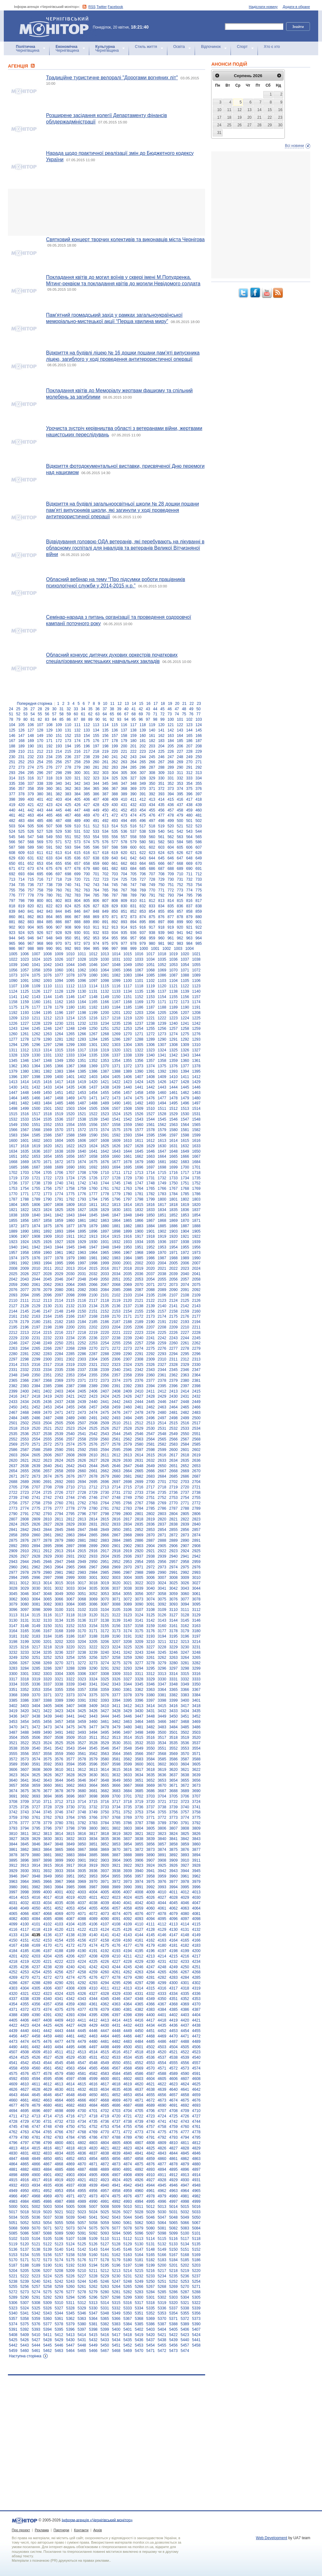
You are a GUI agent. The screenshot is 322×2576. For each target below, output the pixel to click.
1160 (36, 1002)
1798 (139, 1199)
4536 (150, 2057)
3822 (150, 1833)
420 (21, 805)
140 (152, 730)
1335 (93, 1055)
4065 (13, 1913)
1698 (162, 1167)
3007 (162, 1577)
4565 (93, 2068)
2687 (196, 1476)
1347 (36, 1060)
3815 (70, 1833)
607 (199, 847)
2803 (162, 1514)
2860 (36, 1535)
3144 (173, 1620)
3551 (162, 1748)
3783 (93, 1823)
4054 (81, 1908)
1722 (47, 1178)
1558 (116, 1124)
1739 (47, 1183)
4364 (127, 2004)
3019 (104, 1583)
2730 (104, 1492)
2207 (150, 1327)
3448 (150, 1716)
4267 (185, 1972)
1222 (162, 1018)
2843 (36, 1529)
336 (21, 783)
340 (59, 783)
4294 (104, 1983)
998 (124, 948)
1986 (150, 1258)
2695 (93, 1482)
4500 (127, 2047)
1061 (70, 970)
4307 (59, 1988)
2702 (173, 1482)
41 (133, 709)
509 (68, 826)
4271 (36, 1977)
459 (189, 810)
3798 (70, 1828)
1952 (150, 1247)
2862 (59, 1535)
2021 (162, 1268)
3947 (24, 1876)
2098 (70, 1295)
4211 (127, 1956)
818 (12, 906)
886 (59, 922)
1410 (173, 1077)
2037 (150, 1274)
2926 (13, 1556)
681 (105, 868)
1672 (59, 1162)
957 (133, 938)
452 (124, 810)
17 (155, 703)
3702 (139, 1796)
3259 (127, 1657)
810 (133, 900)
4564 (81, 2068)
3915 (47, 1865)
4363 (116, 2004)
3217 (36, 1647)
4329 (116, 1993)
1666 (185, 1156)
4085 (47, 1919)
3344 (127, 1684)
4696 (36, 2111)
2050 (104, 1279)
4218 (13, 1961)
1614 (173, 1140)
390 (133, 794)
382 (59, 794)
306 (133, 773)
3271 (70, 1663)
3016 (70, 1583)
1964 (93, 1252)
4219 (24, 1961)
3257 (104, 1657)
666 (161, 863)
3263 (173, 1657)
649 (199, 858)
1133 (116, 991)
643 (142, 858)
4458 (36, 2036)
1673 (70, 1162)
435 (161, 805)
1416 (47, 1082)
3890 (150, 1855)
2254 (104, 1343)
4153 (47, 1940)
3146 (196, 1620)
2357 (116, 1375)
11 (112, 703)
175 (87, 740)
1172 (173, 1002)
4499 (116, 2047)
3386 (24, 1700)
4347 (127, 1999)
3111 (185, 1609)
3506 (36, 1737)
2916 (93, 1551)
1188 (162, 1007)
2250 (59, 1343)
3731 (81, 1807)
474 (133, 815)
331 (170, 778)
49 (191, 709)
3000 (81, 1577)
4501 (139, 2047)
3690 (196, 1791)
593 (68, 847)
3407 (70, 1706)
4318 (185, 1988)
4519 (150, 2052)
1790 (47, 1199)
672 (21, 868)
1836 (185, 1210)
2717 (150, 1487)
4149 (196, 1935)
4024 (127, 1897)
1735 (196, 1178)
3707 (196, 1796)
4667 (93, 2100)
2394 (150, 1386)
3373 (70, 1695)
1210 (24, 1018)
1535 (47, 1119)
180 (133, 740)
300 (77, 773)
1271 (139, 1034)
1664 (162, 1156)
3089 (127, 1604)
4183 (196, 1945)
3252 (47, 1657)
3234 (36, 1652)
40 (126, 709)
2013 (70, 1268)
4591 (196, 2073)
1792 (70, 1199)
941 (180, 932)
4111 (150, 1924)
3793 (13, 1828)
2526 (104, 1428)
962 (180, 938)
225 (161, 751)
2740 (24, 1497)
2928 (36, 1556)
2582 (162, 1444)
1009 (59, 954)
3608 (36, 1769)
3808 (185, 1828)
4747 (36, 2126)
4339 (36, 1999)
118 (142, 725)
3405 (47, 1706)
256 (59, 762)
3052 (93, 1594)
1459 (150, 1092)
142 (170, 730)
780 (49, 895)
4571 (162, 2068)
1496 (185, 1103)
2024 (196, 1268)
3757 (185, 1812)
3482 (150, 1727)
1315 (59, 1050)
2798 (104, 1514)
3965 (36, 1881)
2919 (127, 1551)
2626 (81, 1460)
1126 (36, 991)
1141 (13, 997)
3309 (116, 1674)
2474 (93, 1412)
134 (96, 730)
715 (31, 879)
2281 (24, 1354)
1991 (13, 1263)
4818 (70, 2148)
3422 (47, 1711)
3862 (24, 1849)
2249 (47, 1343)
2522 (59, 1428)
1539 (93, 1119)
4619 (127, 2084)
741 (77, 885)
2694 (81, 1482)
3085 (81, 1604)
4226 (104, 1961)
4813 (13, 2148)
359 (40, 788)
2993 (196, 1572)
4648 (70, 2095)
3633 (127, 1775)
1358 (162, 1060)
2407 (104, 1391)
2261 (185, 1343)
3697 (81, 1796)
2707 (36, 1487)
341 (68, 783)
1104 (173, 980)
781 (59, 895)
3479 (116, 1727)
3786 (127, 1823)
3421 (36, 1711)
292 (199, 767)
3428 (116, 1711)
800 (40, 900)
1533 (24, 1119)
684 (133, 868)
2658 (59, 1471)
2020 (150, 1268)
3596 (93, 1764)
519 (161, 826)
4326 (81, 1993)
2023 (185, 1268)
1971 (173, 1252)
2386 (59, 1386)
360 (49, 788)
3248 (196, 1652)
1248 (70, 1028)
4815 (36, 2148)
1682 (173, 1162)
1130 (81, 991)
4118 (36, 1929)
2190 (150, 1322)
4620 (139, 2084)
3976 (162, 1881)
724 (114, 879)
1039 (13, 965)
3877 (196, 1849)
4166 (196, 1940)
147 (21, 735)
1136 (150, 991)
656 (68, 863)
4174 (93, 1945)
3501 (173, 1732)
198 (105, 746)
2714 (116, 1487)
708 (161, 874)
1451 (59, 1092)
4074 (116, 1913)
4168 (24, 1945)
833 (152, 906)
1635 (24, 1151)
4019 (70, 1897)
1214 (70, 1018)
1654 (47, 1156)
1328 (13, 1055)
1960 (47, 1252)
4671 (139, 2100)
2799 (116, 1514)
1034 (150, 959)
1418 (70, 1082)
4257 (70, 1972)
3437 (24, 1716)
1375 (162, 1066)
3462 (116, 1721)
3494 (93, 1732)
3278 (150, 1663)
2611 (104, 1455)
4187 (47, 1951)
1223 (173, 1018)
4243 (104, 1967)
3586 (173, 1759)
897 (161, 922)
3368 (13, 1695)
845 (68, 911)
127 (31, 730)
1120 (162, 986)
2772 (196, 1503)
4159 (116, 1940)
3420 (24, 1711)
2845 (59, 1529)
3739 (173, 1807)
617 (96, 853)
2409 (127, 1391)
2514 (162, 1423)
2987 (127, 1572)
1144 (47, 997)
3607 (24, 1769)
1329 (24, 1055)
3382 (173, 1695)
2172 (139, 1316)
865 (59, 917)
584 (180, 842)
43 (148, 709)
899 (180, 922)
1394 (185, 1071)
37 (105, 709)
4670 (127, 2100)
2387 (70, 1386)
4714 (47, 2116)
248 (180, 757)
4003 (81, 1892)
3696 (70, 1796)
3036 (104, 1588)
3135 (70, 1620)
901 (199, 922)
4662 (36, 2100)
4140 (93, 1935)
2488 (59, 1418)
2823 (196, 1519)
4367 (162, 2004)
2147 (47, 1311)
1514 (196, 1108)
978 (133, 943)
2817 (127, 1519)
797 (12, 900)
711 (189, 874)
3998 (24, 1892)
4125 (116, 1929)
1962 (70, 1252)
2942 (196, 1556)
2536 (24, 1434)
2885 (127, 1540)
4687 (127, 2105)
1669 (24, 1162)
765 (105, 890)
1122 (185, 986)
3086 (93, 1604)
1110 (47, 986)
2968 (104, 1567)
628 (199, 853)
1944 (59, 1247)
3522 (24, 1743)
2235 (81, 1338)
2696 (104, 1482)
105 (21, 725)
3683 (116, 1791)
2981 (59, 1572)
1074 (24, 975)
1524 (116, 1114)
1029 (93, 959)
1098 (104, 980)
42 (141, 709)
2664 (127, 1471)
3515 (139, 1737)
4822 (116, 2148)
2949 (81, 1562)
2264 (24, 1348)
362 (68, 788)
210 (21, 751)
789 (133, 895)
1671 (47, 1162)
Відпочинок (211, 46)
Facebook (115, 7)
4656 (162, 2095)
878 (180, 917)
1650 (196, 1151)
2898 (81, 1546)
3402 (13, 1706)
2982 (70, 1572)
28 (40, 709)
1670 (36, 1162)
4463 (93, 2036)
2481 (173, 1412)
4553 (150, 2063)
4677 (13, 2105)
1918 (150, 1236)
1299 (70, 1045)
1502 (59, 1108)
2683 (150, 1476)
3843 (196, 1839)
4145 (150, 1935)
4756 (139, 2126)
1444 (173, 1087)
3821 (139, 1833)
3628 (70, 1775)
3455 (36, 1721)
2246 (13, 1343)
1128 (59, 991)
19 (170, 703)
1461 (173, 1092)
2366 (24, 1380)
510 (77, 826)
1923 (13, 1242)
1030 (104, 959)
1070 (173, 970)
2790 (13, 1514)
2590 (59, 1449)
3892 (173, 1855)
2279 (196, 1348)
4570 (150, 2068)
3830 (47, 1839)
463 (31, 815)
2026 (24, 1274)
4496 (81, 2047)
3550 (150, 1748)
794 (180, 895)
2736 (173, 1492)
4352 (185, 1999)
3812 (36, 1833)
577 (114, 842)
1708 (81, 1172)
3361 (127, 1689)
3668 (139, 1785)
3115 (36, 1615)
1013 (104, 954)
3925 (162, 1865)
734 (12, 885)
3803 (127, 1828)
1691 (81, 1167)
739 (59, 885)
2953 (127, 1562)
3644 (59, 1780)
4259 (93, 1972)
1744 (104, 1183)
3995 (185, 1887)
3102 (81, 1609)
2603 (13, 1455)
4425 (47, 2025)
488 (68, 820)
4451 (150, 2031)
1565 (196, 1124)
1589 (81, 1135)
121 (170, 725)
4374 (47, 2009)
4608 (196, 2078)
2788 (185, 1508)
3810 (13, 1833)
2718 (162, 1487)
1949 (116, 1247)
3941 (150, 1871)
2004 (162, 1263)
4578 (47, 2073)
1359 (173, 1060)
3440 (59, 1716)
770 (152, 890)
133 (87, 730)
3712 (59, 1801)
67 (126, 714)
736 (31, 885)
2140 (162, 1306)
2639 (36, 1466)
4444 (70, 2031)
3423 (59, 1711)
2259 (162, 1343)
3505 (24, 1737)
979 (142, 943)
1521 (81, 1114)
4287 (24, 1983)
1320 (116, 1050)
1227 (24, 1023)
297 (49, 773)
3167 (47, 1631)
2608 (70, 1455)
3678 (59, 1791)
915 (133, 927)
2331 (13, 1369)
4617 (104, 2084)
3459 (81, 1721)
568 (31, 842)
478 (170, 815)
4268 (196, 1972)
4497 (93, 2047)
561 (161, 837)
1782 (150, 1194)
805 (87, 900)
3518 (173, 1737)
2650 (162, 1466)
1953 (162, 1247)
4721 (127, 2116)
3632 (116, 1775)
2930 (59, 1556)
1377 (185, 1066)
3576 (59, 1759)
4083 (24, 1919)
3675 (24, 1791)
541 (170, 831)
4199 (185, 1951)
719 (68, 879)
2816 (116, 1519)
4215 (173, 1956)
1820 (196, 1204)
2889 (173, 1540)
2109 (196, 1295)
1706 (59, 1172)
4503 (162, 2047)
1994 (47, 1263)
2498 (173, 1418)
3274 (104, 1663)
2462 (150, 1407)
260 (96, 762)
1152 (139, 997)
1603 (47, 1140)
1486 (70, 1103)
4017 (47, 1897)
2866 (104, 1535)
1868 (162, 1220)
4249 (173, 1967)
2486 (36, 1418)
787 (114, 895)
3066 (59, 1599)
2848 (93, 1529)
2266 (47, 1348)
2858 (13, 1535)
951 (77, 938)
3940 (139, 1871)
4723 (150, 2116)
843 (49, 911)
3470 (13, 1727)
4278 (116, 1977)
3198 (13, 1641)
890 (96, 922)
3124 (139, 1615)
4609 (13, 2084)
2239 (127, 1338)
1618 (24, 1146)
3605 (196, 1764)
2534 (196, 1428)
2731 (116, 1492)
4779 (13, 2137)
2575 (81, 1444)
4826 (162, 2148)
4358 (59, 2004)
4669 (116, 2100)
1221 (150, 1018)
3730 (70, 1807)
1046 (93, 965)
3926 (173, 1865)
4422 (13, 2025)
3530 (116, 1743)
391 (142, 794)
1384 (70, 1071)
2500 (196, 1418)
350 (152, 783)
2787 (173, 1508)
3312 (150, 1674)
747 (133, 885)
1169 (139, 1002)
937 (142, 932)
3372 (59, 1695)
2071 (150, 1284)
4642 (196, 2089)
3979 (196, 1881)
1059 (47, 970)
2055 (162, 1279)
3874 (162, 1849)
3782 (81, 1823)
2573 (59, 1444)
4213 (150, 1956)
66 (119, 714)
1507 (116, 1108)
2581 (150, 1444)
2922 (162, 1551)
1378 (196, 1066)
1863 (104, 1220)
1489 (104, 1103)
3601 (150, 1764)
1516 (24, 1114)
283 (114, 767)
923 (12, 932)
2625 (70, 1460)
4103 (59, 1924)
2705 (13, 1487)
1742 (81, 1183)
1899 (127, 1231)
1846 (104, 1215)
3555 (13, 1754)
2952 (116, 1562)
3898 (47, 1860)
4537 (162, 2057)
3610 (59, 1769)
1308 (173, 1045)
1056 (13, 970)
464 (40, 815)
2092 (196, 1290)
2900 (104, 1546)
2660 (81, 1471)
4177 (127, 1945)
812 (152, 900)
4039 (104, 1903)
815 (180, 900)
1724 (70, 1178)
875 (152, 917)
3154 (93, 1626)
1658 (93, 1156)
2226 (173, 1332)
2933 (93, 1556)
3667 (127, 1785)
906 (49, 927)
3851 (93, 1844)
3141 (139, 1620)
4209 (104, 1956)
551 (68, 837)
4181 (173, 1945)
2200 (70, 1327)
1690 (70, 1167)
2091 (185, 1290)
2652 (185, 1466)
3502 (185, 1732)
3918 (81, 1865)
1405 (116, 1077)
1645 (139, 1151)
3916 (59, 1865)
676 (59, 868)
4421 (196, 2020)
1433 (47, 1087)
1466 (36, 1098)
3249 (13, 1657)
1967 (127, 1252)
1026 (59, 959)
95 (133, 719)
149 (40, 735)
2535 (13, 1434)
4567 (116, 2068)
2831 (93, 1524)
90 (97, 719)
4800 (59, 2143)
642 (133, 858)
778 (31, 895)
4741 (162, 2121)
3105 (116, 1609)
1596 (162, 1135)
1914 (104, 1236)
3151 (59, 1626)
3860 (196, 1844)
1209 (13, 1018)
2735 (162, 1492)
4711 (13, 2116)
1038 (196, 959)
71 (155, 714)
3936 (93, 1871)
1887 (185, 1226)
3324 (93, 1679)
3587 (185, 1759)
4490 (13, 2047)
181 (142, 740)
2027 (36, 1274)
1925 (36, 1242)
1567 (24, 1130)
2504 (47, 1423)
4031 (13, 1903)
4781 (36, 2137)
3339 (70, 1684)
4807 (139, 2143)
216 (77, 751)
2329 (185, 1364)
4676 (196, 2100)
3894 (196, 1855)
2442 (116, 1402)
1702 (13, 1172)
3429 (127, 1711)
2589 (47, 1449)
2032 (93, 1274)
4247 (150, 1967)
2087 (139, 1290)
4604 (150, 2078)
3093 (173, 1604)
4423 (24, 2025)
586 (199, 842)
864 (49, 917)
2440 (93, 1402)
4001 (59, 1892)
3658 (24, 1785)
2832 (104, 1524)
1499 (24, 1108)
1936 (162, 1242)
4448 (116, 2031)
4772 (127, 2132)
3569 (173, 1754)
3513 (116, 1737)
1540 (104, 1119)
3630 (93, 1775)
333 (189, 778)
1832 (139, 1210)
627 (189, 853)
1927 (59, 1242)
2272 (116, 1348)
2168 (93, 1316)
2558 (81, 1439)
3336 (36, 1684)
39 (119, 709)
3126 (162, 1615)
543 (189, 831)
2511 (127, 1423)
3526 (70, 1743)
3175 (139, 1631)
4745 (13, 2126)
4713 (36, 2116)
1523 (104, 1114)
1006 (24, 954)
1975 (24, 1258)
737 (40, 885)
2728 (81, 1492)
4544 (47, 2063)
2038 (162, 1274)
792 (161, 895)
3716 (104, 1801)
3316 (196, 1674)
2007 (196, 1263)
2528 (127, 1428)
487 (59, 820)
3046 (24, 1594)
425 (68, 805)
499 (170, 820)
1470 (81, 1098)
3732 (93, 1807)
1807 (47, 1204)
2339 (104, 1369)
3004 (127, 1577)
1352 (93, 1060)
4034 (47, 1903)
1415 (36, 1082)
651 (21, 863)
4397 (116, 2015)
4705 (139, 2111)
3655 (185, 1780)
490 (87, 820)
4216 (185, 1956)
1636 (36, 1151)
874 (142, 917)
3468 (185, 1721)
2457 (93, 1407)
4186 (36, 1951)
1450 (47, 1092)
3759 (13, 1817)
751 (170, 885)
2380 (185, 1380)
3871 (127, 1849)
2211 (196, 1327)
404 (68, 799)
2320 (81, 1364)
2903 (139, 1546)
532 (87, 831)
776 (12, 895)
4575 (13, 2073)
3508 (59, 1737)
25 (18, 709)
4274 (70, 1977)
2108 (185, 1295)
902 (12, 927)
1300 (81, 1045)
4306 (47, 1988)
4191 (93, 1951)
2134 (93, 1306)
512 (96, 826)
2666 (150, 1471)
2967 (93, 1567)
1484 (47, 1103)
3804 (139, 1828)
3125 (150, 1615)
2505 (59, 1423)
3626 (47, 1775)
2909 (13, 1551)
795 (189, 895)
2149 (70, 1311)
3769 (127, 1817)
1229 (47, 1023)
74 (177, 714)
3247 (185, 1652)
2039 (173, 1274)
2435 (36, 1402)
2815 (104, 1519)
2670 (196, 1471)
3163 (196, 1626)
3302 (36, 1674)
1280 (47, 1039)
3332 (185, 1679)
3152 (70, 1626)
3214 (196, 1641)
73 (169, 714)
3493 (81, 1732)
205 (170, 746)
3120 (93, 1615)
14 (134, 703)
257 (68, 762)
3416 (173, 1706)
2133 (81, 1306)
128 (40, 730)
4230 (150, 1961)
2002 (139, 1263)
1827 (81, 1210)
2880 (70, 1540)
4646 (47, 2095)
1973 (196, 1252)
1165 (93, 1002)
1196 (59, 1012)
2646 (116, 1466)
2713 (104, 1487)
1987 (162, 1258)
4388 (13, 2015)
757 (31, 890)
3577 (70, 1759)
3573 (24, 1759)
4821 (104, 2148)
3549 (139, 1748)
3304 (59, 1674)
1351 (81, 1060)
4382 (139, 2009)
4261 (116, 1972)
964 (199, 938)
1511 (162, 1108)
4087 (70, 1919)
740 (68, 885)
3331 (173, 1679)
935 (124, 932)
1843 (70, 1215)
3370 (36, 1695)
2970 (127, 1567)
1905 (196, 1231)
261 (105, 762)
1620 (47, 1146)
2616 (162, 1455)
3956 (127, 1876)
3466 (162, 1721)
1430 (13, 1087)
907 (59, 927)
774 (189, 890)
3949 (47, 1876)
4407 (36, 2020)
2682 (139, 1476)
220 (114, 751)
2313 (196, 1359)
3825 (185, 1833)
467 (68, 815)
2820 (162, 1519)
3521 (13, 1743)
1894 (70, 1231)
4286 (13, 1983)
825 (77, 906)
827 (96, 906)
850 (114, 911)
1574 (104, 1130)
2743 (59, 1497)
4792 (162, 2137)
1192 (13, 1012)
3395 (127, 1700)
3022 (139, 1583)
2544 (116, 1434)
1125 (24, 991)
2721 (196, 1487)
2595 (116, 1449)
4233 (185, 1961)
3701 (127, 1796)
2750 (139, 1497)
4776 (173, 2132)
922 (199, 927)
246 (161, 757)
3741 (196, 1807)
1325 (173, 1050)
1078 (70, 975)
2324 (127, 1364)
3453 (13, 1721)
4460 (59, 2036)
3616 (127, 1769)
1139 (185, 991)
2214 (36, 1332)
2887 (150, 1540)
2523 (70, 1428)
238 (87, 757)
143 (180, 730)
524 (12, 831)
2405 (81, 1391)
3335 (24, 1684)
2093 (13, 1295)
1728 (116, 1178)
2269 (81, 1348)
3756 (173, 1812)
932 (96, 932)
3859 (185, 1844)
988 (31, 948)
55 (40, 714)
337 (31, 783)
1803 (196, 1199)
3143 (162, 1620)
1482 (24, 1103)
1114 (93, 986)
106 (31, 725)
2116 (81, 1300)
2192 (173, 1322)
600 (133, 847)
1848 (127, 1215)
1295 (24, 1045)
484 (31, 820)
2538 (47, 1434)
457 (170, 810)
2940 (173, 1556)
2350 (36, 1375)
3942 (162, 1871)
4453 (173, 2031)
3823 (162, 1833)
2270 (93, 1348)
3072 (127, 1599)
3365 (173, 1689)
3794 (24, 1828)
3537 (196, 1743)
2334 (47, 1369)
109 (59, 725)
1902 (162, 1231)
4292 (81, 1983)
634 (59, 858)
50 (198, 709)
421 (31, 805)
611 (40, 853)
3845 (24, 1844)
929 (68, 932)
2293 (162, 1354)
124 (199, 725)
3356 (70, 1689)
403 (59, 799)
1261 (24, 1034)
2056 (173, 1279)
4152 (36, 1940)
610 (31, 853)
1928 (70, 1242)
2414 (185, 1391)
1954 (173, 1247)
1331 (47, 1055)
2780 (93, 1508)
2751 (150, 1497)
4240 (70, 1967)
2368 (47, 1380)
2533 (185, 1428)
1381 (36, 1071)
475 (142, 815)
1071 (185, 970)
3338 (59, 1684)
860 (12, 917)
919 (170, 927)
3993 (162, 1887)
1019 (173, 954)
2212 (13, 1332)
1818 (173, 1204)
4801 (70, 2143)
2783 (127, 1508)
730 (170, 879)
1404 (104, 1077)
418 (199, 799)
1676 (104, 1162)
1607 (93, 1140)
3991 (139, 1887)
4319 (196, 1988)
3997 (13, 1892)
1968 (139, 1252)
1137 (162, 991)
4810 (173, 2143)
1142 (24, 997)
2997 (47, 1577)
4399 (139, 2015)
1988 (173, 1258)
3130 (13, 1620)
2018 (127, 1268)
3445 (116, 1716)
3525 (59, 1743)
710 (180, 874)
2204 (116, 1327)
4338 (24, 1999)
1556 (93, 1124)
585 (189, 842)
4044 (162, 1903)
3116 (47, 1615)
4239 (59, 1967)
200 (124, 746)
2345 (173, 1369)
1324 (162, 1050)
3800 (93, 1828)
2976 (196, 1567)
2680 (116, 1476)
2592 (81, 1449)
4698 (59, 2111)
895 (142, 922)
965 (12, 943)
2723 (24, 1492)
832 (142, 906)
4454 (185, 2031)
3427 (104, 1711)
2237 (104, 1338)
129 (49, 730)
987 (21, 948)
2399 (13, 1391)
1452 (70, 1092)
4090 (104, 1919)
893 (124, 922)
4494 (59, 2047)
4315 (150, 1988)
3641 (24, 1780)
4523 (196, 2052)
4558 (13, 2068)
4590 (185, 2073)
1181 (81, 1007)
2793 (47, 1514)
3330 (162, 1679)
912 (105, 927)
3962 (196, 1876)
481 (199, 815)
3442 (81, 1716)
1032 (127, 959)
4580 (70, 2073)
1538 (81, 1119)
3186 (70, 1636)
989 (40, 948)
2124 (173, 1300)
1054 (185, 965)
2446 (162, 1402)
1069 (162, 970)
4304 (24, 1988)
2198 (47, 1327)
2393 (139, 1386)
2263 (13, 1348)
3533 (150, 1743)
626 (180, 853)
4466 (127, 2036)
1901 (150, 1231)
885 (49, 922)
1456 (116, 1092)
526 (31, 831)
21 (184, 703)
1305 (139, 1045)
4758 (162, 2126)
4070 (70, 1913)
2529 (139, 1428)
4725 (173, 2116)
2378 (162, 1380)
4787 (104, 2137)
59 (69, 714)
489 (77, 820)
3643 (47, 1780)
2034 (116, 1274)
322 (87, 778)
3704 (162, 1796)
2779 (81, 1508)
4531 (93, 2057)
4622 (162, 2084)
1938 (185, 1242)
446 (68, 810)
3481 (139, 1727)
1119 (150, 986)
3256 (93, 1657)
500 (180, 820)
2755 (196, 1497)
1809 (70, 1204)
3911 (196, 1860)
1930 (93, 1242)
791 (152, 895)
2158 (173, 1311)
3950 (59, 1876)
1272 (150, 1034)
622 (142, 853)
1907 (24, 1236)
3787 (139, 1823)
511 (87, 826)
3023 (150, 1583)
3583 (139, 1759)
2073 (173, 1284)
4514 (93, 2052)
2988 (139, 1572)
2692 (59, 1482)
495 (133, 820)
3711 (47, 1801)
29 (47, 709)
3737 (150, 1807)
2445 (150, 1402)
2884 (116, 1540)
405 (77, 799)
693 (21, 874)
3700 (116, 1796)
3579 (93, 1759)
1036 (173, 959)
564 (189, 837)
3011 (13, 1583)
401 (40, 799)
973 (87, 943)
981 (161, 943)
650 (12, 863)
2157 (162, 1311)
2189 (139, 1322)
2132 (70, 1306)
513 (105, 826)
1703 (24, 1172)
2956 (162, 1562)
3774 (185, 1817)
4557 (196, 2063)
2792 (36, 1514)
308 (152, 773)
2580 (139, 1444)
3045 (13, 1594)
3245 (162, 1652)
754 (199, 885)
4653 (127, 2095)
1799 (150, 1199)
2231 (36, 1338)
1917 (139, 1236)
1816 (150, 1204)
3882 (59, 1855)
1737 (24, 1183)
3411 (116, 1706)
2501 (13, 1423)
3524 (47, 1743)
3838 (139, 1839)
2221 (116, 1332)
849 (105, 911)
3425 (81, 1711)
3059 (173, 1594)
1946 (81, 1247)
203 (152, 746)
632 (40, 858)
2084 (104, 1290)
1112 (70, 986)
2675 (59, 1476)
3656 (196, 1780)
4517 (127, 2052)
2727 (70, 1492)
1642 (104, 1151)
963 (189, 938)
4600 (104, 2078)
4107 (104, 1924)
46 (169, 709)
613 (59, 853)
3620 (173, 1769)
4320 (13, 1993)
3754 (150, 1812)
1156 (185, 997)
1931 (104, 1242)
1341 (162, 1055)
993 (77, 948)
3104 (104, 1609)
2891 (196, 1540)
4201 (13, 1956)
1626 (116, 1146)
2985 (104, 1572)
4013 (196, 1892)
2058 (196, 1279)
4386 (185, 2009)
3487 (13, 1732)
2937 (139, 1556)
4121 (70, 1929)
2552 (13, 1439)
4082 (13, 1919)
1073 (13, 975)
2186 (104, 1322)
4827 (173, 2148)
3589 (13, 1764)
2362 (173, 1375)
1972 (185, 1252)
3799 (81, 1828)
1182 (93, 1007)
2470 (47, 1412)
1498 (13, 1108)
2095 (36, 1295)
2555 (47, 1439)
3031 (47, 1588)
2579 (127, 1444)
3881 (47, 1855)
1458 (139, 1092)
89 (90, 719)
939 (161, 932)
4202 (24, 1956)
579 (133, 842)
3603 (173, 1764)
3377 (116, 1695)
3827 (13, 1839)
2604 (24, 1455)
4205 (59, 1956)
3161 (173, 1626)
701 (96, 874)
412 (142, 799)
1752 (196, 1183)
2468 (24, 1412)
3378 (127, 1695)
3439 (47, 1716)
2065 (81, 1284)
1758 (70, 1188)
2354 (81, 1375)
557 (124, 837)
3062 (13, 1599)
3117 (59, 1615)
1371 (116, 1066)
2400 (24, 1391)
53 (25, 714)
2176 (185, 1316)
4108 (116, 1924)
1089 (196, 975)
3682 (104, 1791)
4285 (196, 1977)
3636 (162, 1775)
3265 (196, 1657)
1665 (173, 1156)
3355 (59, 1689)
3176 (150, 1631)
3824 (173, 1833)
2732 (127, 1492)
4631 (70, 2089)
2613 (127, 1455)
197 (96, 746)
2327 (162, 1364)
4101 (36, 1924)
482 (12, 820)
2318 (59, 1364)
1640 (81, 1151)
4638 (150, 2089)
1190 (185, 1007)
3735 (127, 1807)
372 (161, 788)
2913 (59, 1551)
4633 (93, 2089)
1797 (127, 1199)
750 (161, 885)
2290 (127, 1354)
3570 (185, 1754)
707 (152, 874)
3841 (173, 1839)
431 (124, 805)
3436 (13, 1716)
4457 (24, 2036)
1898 (116, 1231)
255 (49, 762)
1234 (104, 1023)
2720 (185, 1487)
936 (133, 932)
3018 (93, 1583)
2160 (196, 1311)
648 (189, 858)
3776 (13, 1823)
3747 (70, 1812)
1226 (13, 1023)
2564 (150, 1439)
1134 (127, 991)
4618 (116, 2084)
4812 (196, 2143)
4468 (150, 2036)
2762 (81, 1503)
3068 (81, 1599)
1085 (150, 975)
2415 (196, 1391)
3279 (162, 1663)
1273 (162, 1034)
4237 (36, 1967)
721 (87, 879)
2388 (81, 1386)
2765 (116, 1503)
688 (170, 868)
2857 (196, 1529)
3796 (47, 1828)
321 (77, 778)
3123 (127, 1615)
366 (105, 788)
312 (189, 773)
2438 (70, 1402)
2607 (59, 1455)
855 (161, 911)
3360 (116, 1689)
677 (68, 868)
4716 (70, 2116)
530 (68, 831)
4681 (59, 2105)
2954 (139, 1562)
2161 (13, 1316)
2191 (162, 1322)
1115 (104, 986)
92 (112, 719)
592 (59, 847)
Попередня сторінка (34, 703)
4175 (104, 1945)
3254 (70, 1657)
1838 (13, 1215)
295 (31, 773)
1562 (162, 1124)
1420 (93, 1082)
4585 (127, 2073)
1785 (185, 1194)
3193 (150, 1636)
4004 (93, 1892)
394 (170, 794)
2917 (104, 1551)
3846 (36, 1844)
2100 (93, 1295)
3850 (81, 1844)
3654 (173, 1780)
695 (40, 874)
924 (21, 932)
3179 (185, 1631)
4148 (185, 1935)
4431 (116, 2025)
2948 (70, 1562)
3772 (162, 1817)
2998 (59, 1577)
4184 (13, 1951)
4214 (162, 1956)
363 (77, 788)
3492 (70, 1732)
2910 (24, 1551)
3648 (104, 1780)
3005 (139, 1577)
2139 (150, 1306)
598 (114, 847)
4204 (47, 1956)
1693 (104, 1167)
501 (189, 820)
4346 (116, 1999)
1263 (47, 1034)
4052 (59, 1908)
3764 (70, 1817)
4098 (196, 1919)
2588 (36, 1449)
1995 (59, 1263)
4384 (162, 2009)
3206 (104, 1641)
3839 (150, 1839)
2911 (36, 1551)
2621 (24, 1460)
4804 (104, 2143)
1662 (139, 1156)
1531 (196, 1114)
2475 (104, 1412)
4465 (116, 2036)
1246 (47, 1028)
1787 (13, 1199)
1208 (196, 1012)
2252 (81, 1343)
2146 (36, 1311)
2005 (173, 1263)
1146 (70, 997)
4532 (104, 2057)
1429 (196, 1082)
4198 (173, 1951)
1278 (24, 1039)
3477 (93, 1727)
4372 (24, 2009)
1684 (196, 1162)
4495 (70, 2047)
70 (148, 714)
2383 (24, 1386)
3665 (104, 1785)
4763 (24, 2132)
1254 (139, 1028)
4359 (70, 2004)
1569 (47, 1130)
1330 (36, 1055)
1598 (185, 1135)
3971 (104, 1881)
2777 (59, 1508)
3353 (36, 1689)
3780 (59, 1823)
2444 (139, 1402)
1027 (70, 959)
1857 (36, 1220)
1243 (13, 1028)
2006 (185, 1263)
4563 (70, 2068)
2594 (104, 1449)
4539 (185, 2057)
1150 (116, 997)
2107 (173, 1295)
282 (105, 767)
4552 (139, 2063)
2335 (59, 1369)
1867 (150, 1220)
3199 (24, 1641)
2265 (36, 1348)
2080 (59, 1290)
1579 (162, 1130)
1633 (196, 1146)
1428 (185, 1082)
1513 (185, 1108)
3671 (173, 1785)
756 (21, 890)
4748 (47, 2126)
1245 (36, 1028)
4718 (93, 2116)
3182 (24, 1636)
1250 (93, 1028)
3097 (24, 1609)
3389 (59, 1700)
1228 (36, 1023)
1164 (81, 1002)
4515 (104, 2052)
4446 (93, 2031)
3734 (116, 1807)
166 (199, 735)
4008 (139, 1892)
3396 (139, 1700)
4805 (116, 2143)
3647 (93, 1780)
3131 (24, 1620)
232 (31, 757)
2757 (24, 1503)
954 (105, 938)
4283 (173, 1977)
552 (77, 837)
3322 (70, 1679)
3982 (36, 1887)
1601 (24, 1140)
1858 (47, 1220)
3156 (116, 1626)
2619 (196, 1455)
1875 (47, 1226)
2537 (36, 1434)
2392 (127, 1386)
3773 (173, 1817)
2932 (81, 1556)
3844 (13, 1844)
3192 (139, 1636)
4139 (81, 1935)
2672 (24, 1476)
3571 (196, 1754)
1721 (36, 1178)
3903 (104, 1860)
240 (105, 757)
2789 (196, 1508)
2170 (116, 1316)
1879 (93, 1226)
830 (124, 906)
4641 (185, 2089)
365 (96, 788)
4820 (93, 2148)
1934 (139, 1242)
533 (96, 831)
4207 (81, 1956)
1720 (24, 1178)
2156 (150, 1311)
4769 (93, 2132)
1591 (104, 1135)
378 (21, 794)
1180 (70, 1007)
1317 (81, 1050)
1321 (127, 1050)
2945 (36, 1562)
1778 (104, 1194)
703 (114, 874)
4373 (36, 2009)
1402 (81, 1077)
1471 (93, 1098)
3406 (59, 1706)
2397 (185, 1386)
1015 (127, 954)
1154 (162, 997)
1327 (196, 1050)
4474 (24, 2041)
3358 (93, 1689)
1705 (47, 1172)
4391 (47, 2015)
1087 (173, 975)
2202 (93, 1327)
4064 (196, 1908)
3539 (24, 1748)
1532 (13, 1119)
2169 (104, 1316)
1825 (59, 1210)
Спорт (242, 46)
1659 (104, 1156)
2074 (185, 1284)
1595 (150, 1135)
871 (114, 917)
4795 (196, 2137)
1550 (24, 1124)
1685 (13, 1167)
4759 (173, 2126)
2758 (36, 1503)
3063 (24, 1599)
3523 (36, 1743)
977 (124, 943)
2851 (127, 1529)
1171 (162, 1002)
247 (170, 757)
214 (59, 751)
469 (87, 815)
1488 (93, 1103)
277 (59, 767)
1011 (81, 954)
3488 (24, 1732)
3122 (116, 1615)
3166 (36, 1631)
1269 (116, 1034)
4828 (185, 2148)
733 (199, 879)
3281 (185, 1663)
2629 (116, 1460)
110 (68, 725)
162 (161, 735)
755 (12, 890)
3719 (139, 1801)
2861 (47, 1535)
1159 (24, 1002)
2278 (185, 1348)
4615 (81, 2084)
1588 (70, 1135)
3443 (93, 1716)
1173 (185, 1002)
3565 (127, 1754)
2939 (162, 1556)
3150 (47, 1626)
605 (180, 847)
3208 (127, 1641)
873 (133, 917)
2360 (150, 1375)
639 (105, 858)
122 (180, 725)
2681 (127, 1476)
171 (49, 740)
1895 (81, 1231)
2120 (127, 1300)
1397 (24, 1077)
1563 (173, 1124)
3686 (150, 1791)
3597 (104, 1764)
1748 (150, 1183)
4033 (36, 1903)
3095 (196, 1604)
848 (96, 911)
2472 (70, 1412)
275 (40, 767)
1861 (81, 1220)
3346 (150, 1684)
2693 (70, 1482)
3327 (127, 1679)
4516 (116, 2052)
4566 (104, 2068)
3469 (196, 1721)
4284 (185, 1977)
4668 (104, 2100)
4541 (13, 2063)
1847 (116, 1215)
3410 (104, 1706)
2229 (13, 1338)
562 (170, 837)
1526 (139, 1114)
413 (152, 799)
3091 (150, 1604)
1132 (104, 991)
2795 (70, 1514)
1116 (116, 986)
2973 (162, 1567)
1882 (127, 1226)
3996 (196, 1887)
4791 (150, 2137)
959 (152, 938)
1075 (36, 975)
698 (68, 874)
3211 (162, 1641)
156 (105, 735)
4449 (127, 2031)
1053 (173, 965)
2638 (24, 1466)
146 (12, 735)
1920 (173, 1236)
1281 (59, 1039)
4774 (150, 2132)
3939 (127, 1871)
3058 (162, 1594)
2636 (196, 1460)
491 (96, 820)
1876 (59, 1226)
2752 (162, 1497)
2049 (93, 1279)
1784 (173, 1194)
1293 (196, 1039)
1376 (173, 1066)
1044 (70, 965)
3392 (93, 1700)
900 (189, 922)
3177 (162, 1631)
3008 (173, 1577)
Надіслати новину (263, 7)
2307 (127, 1359)
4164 (173, 1940)
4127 (139, 1929)
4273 (59, 1977)
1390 (139, 1071)
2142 (185, 1306)
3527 (81, 1743)
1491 (127, 1103)
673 (31, 868)
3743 (24, 1812)
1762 (116, 1188)
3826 (196, 1833)
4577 (36, 2073)
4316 (162, 1988)
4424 (36, 2025)
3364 (162, 1689)
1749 (162, 1183)
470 (96, 815)
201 (133, 746)
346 (114, 783)
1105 (185, 980)
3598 (116, 1764)
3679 (70, 1791)
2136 (116, 1306)
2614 (139, 1455)
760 (59, 890)
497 (152, 820)
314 (12, 778)
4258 (81, 1972)
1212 (47, 1018)
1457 (127, 1092)
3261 (150, 1657)
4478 (70, 2041)
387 (105, 794)
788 (124, 895)
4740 (150, 2121)
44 (155, 709)
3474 (59, 1727)
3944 (185, 1871)
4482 (116, 2041)
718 (59, 879)
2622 (36, 1460)
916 (142, 927)
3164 (13, 1631)
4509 (36, 2052)
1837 (196, 1210)
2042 (13, 1279)
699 (77, 874)
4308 (70, 1988)
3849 (70, 1844)
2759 (47, 1503)
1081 (104, 975)
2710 (70, 1487)
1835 (173, 1210)
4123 (93, 1929)
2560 (104, 1439)
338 (40, 783)
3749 (93, 1812)
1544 (150, 1119)
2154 (127, 1311)
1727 (104, 1178)
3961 (185, 1876)
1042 (47, 965)
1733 (173, 1178)
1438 (104, 1087)
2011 (47, 1268)
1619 (36, 1146)
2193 (185, 1322)
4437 (185, 2025)
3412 (127, 1706)
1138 (173, 991)
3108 (150, 1609)
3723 (185, 1801)
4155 (70, 1940)
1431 (24, 1087)
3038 (127, 1588)
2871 (162, 1535)
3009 (185, 1577)
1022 (13, 959)
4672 (150, 2100)
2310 (162, 1359)
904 (31, 927)
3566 (139, 1754)
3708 (13, 1801)
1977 (47, 1258)
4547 (81, 2063)
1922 (196, 1236)
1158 (13, 1002)
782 (68, 895)
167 (12, 740)
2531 (162, 1428)
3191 (127, 1636)
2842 (24, 1529)
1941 (24, 1247)
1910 (59, 1236)
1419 (81, 1082)
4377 (81, 2009)
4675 (185, 2100)
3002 (104, 1577)
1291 (173, 1039)
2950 (93, 1562)
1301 (93, 1045)
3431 (150, 1711)
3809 (196, 1828)
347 (124, 783)
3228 (162, 1647)
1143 (36, 997)
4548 (93, 2063)
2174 (162, 1316)
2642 (70, 1466)
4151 (24, 1940)
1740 (59, 1183)
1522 (93, 1114)
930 (77, 932)
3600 (139, 1764)
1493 (150, 1103)
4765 (47, 2132)
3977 (173, 1881)
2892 (13, 1546)
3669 (150, 1785)
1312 (24, 1050)
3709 (24, 1801)
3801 (104, 1828)
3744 (36, 1812)
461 (12, 815)
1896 (93, 1231)
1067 (139, 970)
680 (96, 868)
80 (25, 719)
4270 (24, 1977)
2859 (24, 1535)
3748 (81, 1812)
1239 (162, 1023)
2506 (70, 1423)
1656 (70, 1156)
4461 (70, 2036)
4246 (139, 1967)
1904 (185, 1231)
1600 (13, 1140)
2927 (24, 1556)
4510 (47, 2052)
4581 (81, 2073)
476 (152, 815)
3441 (70, 1716)
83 (47, 719)
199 (114, 746)
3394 (116, 1700)
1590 (93, 1135)
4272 (47, 1977)
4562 (59, 2068)
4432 (127, 2025)
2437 (59, 1402)
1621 (59, 1146)
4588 (162, 2073)
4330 (127, 1993)
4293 (93, 1983)
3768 (116, 1817)
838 (199, 906)
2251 (70, 1343)
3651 (139, 1780)
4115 (196, 1924)
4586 (139, 2073)
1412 (196, 1077)
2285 (70, 1354)
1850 (150, 1215)
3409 (93, 1706)
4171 (59, 1945)
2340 (116, 1369)
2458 (104, 1407)
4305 (36, 1988)
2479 (150, 1412)
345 (105, 783)
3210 (150, 1641)
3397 (150, 1700)
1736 (13, 1183)
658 (87, 863)
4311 (104, 1988)
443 (40, 810)
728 (152, 879)
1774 (59, 1194)
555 (105, 837)
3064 (36, 1599)
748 (142, 885)
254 (40, 762)
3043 (185, 1588)
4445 (81, 2031)
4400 (150, 2015)
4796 (13, 2143)
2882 (93, 1540)
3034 (81, 1588)
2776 (47, 1508)
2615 (150, 1455)
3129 (196, 1615)
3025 (173, 1583)
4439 (13, 2031)
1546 (173, 1119)
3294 (139, 1668)
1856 (24, 1220)
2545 (127, 1434)
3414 (150, 1706)
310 (170, 773)
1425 (150, 1082)
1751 (185, 1183)
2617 (173, 1455)
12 (119, 703)
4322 (36, 1993)
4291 (70, 1983)
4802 (81, 2143)
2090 (173, 1290)
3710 (36, 1801)
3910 (185, 1860)
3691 (13, 1796)
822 (49, 906)
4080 (185, 1913)
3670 (162, 1785)
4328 (104, 1993)
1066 (127, 970)
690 (189, 868)
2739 (13, 1497)
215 (68, 751)
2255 (116, 1343)
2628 (104, 1460)
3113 (13, 1615)
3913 (24, 1865)
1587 (59, 1135)
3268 (36, 1663)
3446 (127, 1716)
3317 (13, 1679)
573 (77, 842)
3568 (162, 1754)
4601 (116, 2078)
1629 (150, 1146)
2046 (59, 1279)
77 (198, 714)
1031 (116, 959)
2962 (36, 1567)
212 (40, 751)
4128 (150, 1929)
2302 (70, 1359)
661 (114, 863)
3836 (116, 1839)
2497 (162, 1418)
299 (68, 773)
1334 (81, 1055)
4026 (150, 1897)
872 (124, 917)
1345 (13, 1060)
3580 (104, 1759)
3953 (93, 1876)
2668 (173, 1471)
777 (21, 895)
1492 (139, 1103)
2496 (150, 1418)
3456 (47, 1721)
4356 (36, 2004)
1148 (93, 997)
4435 (162, 2025)
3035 (93, 1588)
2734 (150, 1492)
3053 (104, 1594)
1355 (127, 1060)
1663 (150, 1156)
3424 (70, 1711)
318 (49, 778)
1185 (127, 1007)
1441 (139, 1087)
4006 (116, 1892)
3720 (150, 1801)
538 (142, 831)
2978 (24, 1572)
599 (124, 847)
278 (68, 767)
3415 (162, 1706)
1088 (185, 975)
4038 (93, 1903)
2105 (150, 1295)
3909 (173, 1860)
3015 (59, 1583)
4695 (24, 2111)
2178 (13, 1322)
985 (199, 943)
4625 (196, 2084)
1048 (116, 965)
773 (180, 890)
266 (152, 762)
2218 (81, 1332)
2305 (104, 1359)
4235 (13, 1967)
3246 (173, 1652)
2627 (93, 1460)
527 (40, 831)
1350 (70, 1060)
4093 (139, 1919)
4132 (196, 1929)
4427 (70, 2025)
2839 (185, 1524)
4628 (36, 2089)
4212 (139, 1956)
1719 (13, 1178)
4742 (173, 2121)
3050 (70, 1594)
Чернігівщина (27, 48)
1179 (59, 1007)
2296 (196, 1354)
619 (114, 853)
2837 (162, 1524)
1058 (36, 970)
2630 (127, 1460)
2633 (162, 1460)
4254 (36, 1972)
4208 (93, 1956)
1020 (185, 954)
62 (90, 714)
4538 (173, 2057)
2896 (59, 1546)
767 (124, 890)
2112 (36, 1300)
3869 (104, 1849)
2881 (81, 1540)
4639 (162, 2089)
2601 (185, 1449)
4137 (59, 1935)
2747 (104, 1497)
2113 (47, 1300)
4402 (173, 2015)
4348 (139, 1999)
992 (68, 948)
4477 (59, 2041)
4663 (47, 2100)
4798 (36, 2143)
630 (21, 858)
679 (87, 868)
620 (124, 853)
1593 (127, 1135)
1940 (13, 1247)
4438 (196, 2025)
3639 (196, 1775)
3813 (47, 1833)
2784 (139, 1508)
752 (180, 885)
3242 (127, 1652)
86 (69, 719)
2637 (13, 1466)
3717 (116, 1801)
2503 (36, 1423)
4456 (13, 2036)
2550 (185, 1434)
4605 (162, 2078)
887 (68, 922)
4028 (173, 1897)
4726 (185, 2116)
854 (152, 911)
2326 (150, 1364)
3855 (139, 1844)
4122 (81, 1929)
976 (114, 943)
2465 (185, 1407)
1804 (13, 1204)
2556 (59, 1439)
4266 (173, 1972)
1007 (36, 954)
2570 (24, 1444)
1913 (93, 1236)
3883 (70, 1855)
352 (170, 783)
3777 (24, 1823)
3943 (173, 1871)
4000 (47, 1892)
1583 (13, 1135)
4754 (116, 2126)
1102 (150, 980)
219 (105, 751)
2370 (70, 1380)
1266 (81, 1034)
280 (87, 767)
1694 (116, 1167)
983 (180, 943)
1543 (139, 1119)
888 (77, 922)
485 (40, 820)
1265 (70, 1034)
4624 (185, 2084)
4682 (70, 2105)
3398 (162, 1700)
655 (59, 863)
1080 (93, 975)
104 (12, 725)
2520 (36, 1428)
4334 (173, 1993)
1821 (13, 1210)
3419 (13, 1711)
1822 (24, 1210)
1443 (162, 1087)
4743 (185, 2121)
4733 (70, 2121)
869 (96, 917)
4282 (162, 1977)
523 (199, 826)
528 (49, 831)
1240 (173, 1023)
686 (152, 868)
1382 (47, 1071)
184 (170, 740)
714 (21, 879)
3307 (93, 1674)
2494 (127, 1418)
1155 (173, 997)
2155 (139, 1311)
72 (162, 714)
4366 (150, 2004)
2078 (36, 1290)
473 (124, 815)
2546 (139, 1434)
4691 (173, 2105)
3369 (24, 1695)
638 (96, 858)
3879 (24, 1855)
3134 (59, 1620)
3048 (47, 1594)
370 (142, 788)
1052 (162, 965)
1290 (162, 1039)
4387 (196, 2009)
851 (124, 911)
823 (59, 906)
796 (199, 895)
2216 (59, 1332)
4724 (162, 2116)
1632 (185, 1146)
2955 (150, 1562)
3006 (150, 1577)
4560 (36, 2068)
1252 (116, 1028)
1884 (150, 1226)
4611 (36, 2084)
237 (77, 757)
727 (142, 879)
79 (18, 719)
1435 (70, 1087)
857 (180, 911)
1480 (196, 1098)
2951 (104, 1562)
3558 (47, 1754)
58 (61, 714)
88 (83, 719)
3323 (81, 1679)
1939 (196, 1242)
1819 (185, 1204)
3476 (81, 1727)
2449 (196, 1402)
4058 (127, 1908)
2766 (127, 1503)
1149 (104, 997)
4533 (116, 2057)
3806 (162, 1828)
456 (161, 810)
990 (49, 948)
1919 (162, 1236)
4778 (196, 2132)
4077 (150, 1913)
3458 (70, 1721)
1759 (81, 1188)
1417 (59, 1082)
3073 (139, 1599)
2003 (150, 1263)
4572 (173, 2068)
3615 (116, 1769)
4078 (162, 1913)
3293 (127, 1668)
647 (180, 858)
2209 (173, 1327)
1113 (81, 986)
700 (87, 874)
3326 (116, 1679)
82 (40, 719)
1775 (70, 1194)
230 (12, 757)
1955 (185, 1247)
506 (40, 826)
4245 (127, 1967)
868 (87, 917)
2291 (139, 1354)
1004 (189, 948)
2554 (36, 1439)
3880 (36, 1855)
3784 (104, 1823)
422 (40, 805)
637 (87, 858)
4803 (93, 2143)
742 (87, 885)
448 (87, 810)
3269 (47, 1663)
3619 (162, 1769)
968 (40, 943)
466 (59, 815)
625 (170, 853)
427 (87, 805)
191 (40, 746)
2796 (81, 1514)
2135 (104, 1306)
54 (32, 714)
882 (21, 922)
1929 (81, 1242)
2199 (59, 1327)
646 (170, 858)
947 (40, 938)
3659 (36, 1785)
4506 (196, 2047)
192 (49, 746)
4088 (81, 1919)
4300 (173, 1983)
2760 (59, 1503)
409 (114, 799)
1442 (150, 1087)
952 (87, 938)
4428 (81, 2025)
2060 (24, 1284)
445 (59, 810)
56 (47, 714)
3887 (116, 1855)
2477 (127, 1412)
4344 (93, 1999)
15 (141, 703)
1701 (196, 1167)
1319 (104, 1050)
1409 (162, 1077)
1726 (93, 1178)
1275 (185, 1034)
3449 (162, 1716)
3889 (139, 1855)
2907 (185, 1546)
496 (142, 820)
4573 (185, 2068)
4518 (139, 2052)
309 (161, 773)
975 (105, 943)
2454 (59, 1407)
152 (68, 735)
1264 (59, 1034)
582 (161, 842)
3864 (47, 1849)
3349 (185, 1684)
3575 (47, 1759)
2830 (81, 1524)
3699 (104, 1796)
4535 (139, 2057)
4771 (116, 2132)
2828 (59, 1524)
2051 (116, 1279)
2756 (13, 1503)
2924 (185, 1551)
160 (142, 735)
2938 (150, 1556)
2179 (24, 1322)
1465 (24, 1098)
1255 (150, 1028)
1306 (150, 1045)
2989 (150, 1572)
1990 (196, 1258)
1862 (93, 1220)
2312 (185, 1359)
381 (49, 794)
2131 (59, 1306)
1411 (185, 1077)
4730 (36, 2121)
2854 (162, 1529)
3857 (162, 1844)
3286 (47, 1668)
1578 (150, 1130)
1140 (196, 991)
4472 (196, 2036)
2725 (47, 1492)
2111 (24, 1300)
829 (114, 906)
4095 (162, 1919)
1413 (13, 1082)
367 (114, 788)
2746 (93, 1497)
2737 (185, 1492)
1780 (127, 1194)
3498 (139, 1732)
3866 (70, 1849)
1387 (104, 1071)
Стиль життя (146, 46)
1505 (93, 1108)
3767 (104, 1817)
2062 (47, 1284)
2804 (173, 1514)
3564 (116, 1754)
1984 (127, 1258)
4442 (47, 2031)
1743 (93, 1183)
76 (191, 714)
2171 (127, 1316)
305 (124, 773)
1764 (139, 1188)
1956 (196, 1247)
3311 (139, 1674)
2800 (127, 1514)
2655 (24, 1471)
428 (96, 805)
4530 (81, 2057)
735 (21, 885)
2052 (127, 1279)
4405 (13, 2020)
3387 (36, 1700)
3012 (24, 1583)
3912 (13, 1865)
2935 (116, 1556)
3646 (81, 1780)
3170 (81, 1631)
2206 (139, 1327)
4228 (127, 1961)
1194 (36, 1012)
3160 (162, 1626)
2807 (13, 1519)
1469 (70, 1098)
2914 (70, 1551)
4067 (36, 1913)
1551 (36, 1124)
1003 (178, 948)
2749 (127, 1497)
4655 (150, 2095)
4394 (81, 2015)
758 (40, 890)
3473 (47, 1727)
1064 (104, 970)
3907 (150, 1860)
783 (77, 895)
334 (199, 778)
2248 (36, 1343)
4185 (24, 1951)
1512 (173, 1108)
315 (21, 778)
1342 (173, 1055)
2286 (81, 1354)
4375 (59, 2009)
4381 (127, 2009)
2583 (173, 1444)
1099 (116, 980)
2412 (162, 1391)
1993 (36, 1263)
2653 (196, 1466)
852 (133, 911)
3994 (173, 1887)
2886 (139, 1540)
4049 (24, 1908)
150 (49, 735)
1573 (93, 1130)
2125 (185, 1300)
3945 (196, 1871)
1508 (127, 1108)
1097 (93, 980)
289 (170, 767)
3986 (81, 1887)
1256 (162, 1028)
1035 (162, 959)
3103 (93, 1609)
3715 (93, 1801)
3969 (81, 1881)
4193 (116, 1951)
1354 (116, 1060)
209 (12, 751)
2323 (116, 1364)
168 (21, 740)
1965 (104, 1252)
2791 (24, 1514)
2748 (116, 1497)
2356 (104, 1375)
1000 (143, 948)
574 (87, 842)
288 (161, 767)
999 (133, 948)
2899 (93, 1546)
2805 (185, 1514)
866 (68, 917)
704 (124, 874)
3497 (127, 1732)
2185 (93, 1322)
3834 (93, 1839)
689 (180, 868)
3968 (70, 1881)
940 (170, 932)
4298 (150, 1983)
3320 (47, 1679)
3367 (196, 1689)
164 (180, 735)
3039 (139, 1588)
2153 (116, 1311)
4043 (150, 1903)
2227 (185, 1332)
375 (189, 788)
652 (31, 863)
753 (189, 885)
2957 (173, 1562)
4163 (162, 1940)
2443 (127, 1402)
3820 (127, 1833)
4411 (81, 2020)
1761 (104, 1188)
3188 (93, 1636)
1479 (185, 1098)
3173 (116, 1631)
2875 (13, 1540)
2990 (162, 1572)
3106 (127, 1609)
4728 (13, 2121)
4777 (185, 2132)
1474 (127, 1098)
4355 (24, 2004)
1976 (36, 1258)
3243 (139, 1652)
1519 (59, 1114)
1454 (93, 1092)
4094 (150, 1919)
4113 (173, 1924)
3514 (127, 1737)
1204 (150, 1012)
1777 (93, 1194)
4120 (59, 1929)
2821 (173, 1519)
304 (114, 773)
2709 (59, 1487)
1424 (139, 1082)
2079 (47, 1290)
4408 (47, 2020)
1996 (70, 1263)
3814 (59, 1833)
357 (21, 788)
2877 (36, 1540)
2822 (185, 1519)
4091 (116, 1919)
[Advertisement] (106, 212)
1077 (59, 975)
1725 (81, 1178)
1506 (104, 1108)
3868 (93, 1849)
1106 (196, 980)
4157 (93, 1940)
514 (114, 826)
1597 (173, 1135)
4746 (24, 2126)
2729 (93, 1492)
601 (142, 847)
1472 (104, 1098)
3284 (24, 1668)
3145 (185, 1620)
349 (142, 783)
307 (142, 773)
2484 (13, 1418)
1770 (13, 1194)
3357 (81, 1689)
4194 (127, 1951)
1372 (127, 1066)
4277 (104, 1977)
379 (31, 794)
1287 (127, 1039)
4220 (36, 1961)
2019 (139, 1268)
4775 (162, 2132)
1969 (150, 1252)
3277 (139, 1663)
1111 (59, 986)
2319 (70, 1364)
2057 (185, 1279)
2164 (47, 1316)
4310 (93, 1988)
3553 (185, 1748)
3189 (104, 1636)
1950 (127, 1247)
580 (142, 842)
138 (133, 730)
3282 (196, 1663)
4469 (162, 2036)
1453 (81, 1092)
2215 (47, 1332)
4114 (185, 1924)
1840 (36, 1215)
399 (21, 799)
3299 (196, 1668)
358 (31, 788)
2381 (196, 1380)
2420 (59, 1396)
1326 (185, 1050)
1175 (13, 1007)
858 (189, 911)
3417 (185, 1706)
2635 (185, 1460)
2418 (36, 1396)
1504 (81, 1108)
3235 (47, 1652)
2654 (13, 1471)
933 (105, 932)
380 (40, 794)
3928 (196, 1865)
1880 (104, 1226)
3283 (13, 1668)
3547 (116, 1748)
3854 (127, 1844)
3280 (173, 1663)
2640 (47, 1466)
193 (59, 746)
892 (114, 922)
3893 (185, 1855)
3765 (81, 1817)
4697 (47, 2111)
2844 (47, 1529)
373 (170, 788)
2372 (93, 1380)
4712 (24, 2116)
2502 (24, 1423)
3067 (70, 1599)
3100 (59, 1609)
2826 (36, 1524)
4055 (93, 1908)
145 (199, 730)
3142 (150, 1620)
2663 (116, 1471)
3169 (70, 1631)
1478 (173, 1098)
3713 (70, 1801)
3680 (81, 1791)
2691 (47, 1482)
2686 (185, 1476)
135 (105, 730)
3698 (93, 1796)
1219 (127, 1018)
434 (152, 805)
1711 (116, 1172)
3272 (81, 1663)
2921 (150, 1551)
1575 (116, 1130)
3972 (116, 1881)
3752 (127, 1812)
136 (114, 730)
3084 (70, 1604)
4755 (127, 2126)
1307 (162, 1045)
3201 (47, 1641)
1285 (104, 1039)
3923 (139, 1865)
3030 (36, 1588)
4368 (173, 2004)
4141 (104, 1935)
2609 (81, 1455)
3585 (162, 1759)
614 (68, 853)
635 (68, 858)
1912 (81, 1236)
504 (21, 826)
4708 (173, 2111)
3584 (150, 1759)
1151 (127, 997)
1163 (70, 1002)
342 (77, 783)
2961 (24, 1567)
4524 (13, 2057)
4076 (139, 1913)
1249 (81, 1028)
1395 (196, 1071)
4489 (196, 2041)
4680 (47, 2105)
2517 (196, 1423)
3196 (185, 1636)
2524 (81, 1428)
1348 (47, 1060)
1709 (93, 1172)
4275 (81, 1977)
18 (163, 703)
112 (87, 725)
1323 (150, 1050)
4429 (93, 2025)
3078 (196, 1599)
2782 (116, 1508)
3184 (47, 1636)
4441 (36, 2031)
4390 (36, 2015)
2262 (196, 1343)
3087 (104, 1604)
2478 (139, 1412)
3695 (59, 1796)
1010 (70, 954)
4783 (59, 2137)
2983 (81, 1572)
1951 (139, 1247)
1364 (36, 1066)
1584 (24, 1135)
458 (180, 810)
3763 (59, 1817)
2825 (24, 1524)
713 (12, 879)
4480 (93, 2041)
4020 (81, 1897)
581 (152, 842)
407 (96, 799)
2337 (81, 1369)
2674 (47, 1476)
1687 (36, 1167)
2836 (150, 1524)
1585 (36, 1135)
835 (170, 906)
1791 (59, 1199)
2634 (173, 1460)
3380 (150, 1695)
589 (31, 847)
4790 (139, 2137)
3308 (104, 1674)
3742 (13, 1812)
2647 (127, 1466)
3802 (116, 1828)
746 (124, 885)
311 (180, 773)
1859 (59, 1220)
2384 (36, 1386)
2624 (59, 1460)
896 (152, 922)
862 (31, 917)
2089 (162, 1290)
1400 (59, 1077)
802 (59, 900)
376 (199, 788)
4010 (162, 1892)
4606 (173, 2078)
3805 (150, 1828)
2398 (196, 1386)
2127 (13, 1306)
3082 (47, 1604)
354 (189, 783)
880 (199, 917)
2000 (116, 1263)
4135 (36, 1935)
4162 (150, 1940)
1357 (150, 1060)
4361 (93, 2004)
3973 (127, 1881)
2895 (47, 1546)
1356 (139, 1060)
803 (68, 900)
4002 (70, 1892)
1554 (70, 1124)
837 (189, 906)
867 (77, 917)
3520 (196, 1737)
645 (161, 858)
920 (180, 927)
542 (180, 831)
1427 (173, 1082)
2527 (116, 1428)
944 (12, 938)
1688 (47, 1167)
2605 (36, 1455)
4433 (139, 2025)
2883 (104, 1540)
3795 (36, 1828)
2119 (116, 1300)
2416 (13, 1396)
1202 (127, 1012)
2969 (116, 1567)
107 (40, 725)
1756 (47, 1188)
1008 (47, 954)
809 (124, 900)
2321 (93, 1364)
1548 (196, 1119)
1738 (36, 1183)
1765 (150, 1188)
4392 (59, 2015)
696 (49, 874)
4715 (59, 2116)
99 (162, 719)
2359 (139, 1375)
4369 (185, 2004)
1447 (13, 1092)
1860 (70, 1220)
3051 (81, 1594)
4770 (104, 2132)
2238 (116, 1338)
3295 (150, 1668)
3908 (162, 1860)
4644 (24, 2095)
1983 (116, 1258)
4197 (162, 1951)
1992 (24, 1263)
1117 (127, 986)
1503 (70, 1108)
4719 (104, 2116)
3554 (196, 1748)
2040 (185, 1274)
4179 (150, 1945)
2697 (116, 1482)
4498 (104, 2047)
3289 (81, 1668)
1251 (104, 1028)
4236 (24, 1967)
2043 (24, 1279)
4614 (70, 2084)
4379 (104, 2009)
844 (59, 911)
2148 (59, 1311)
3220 (70, 1647)
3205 (93, 1641)
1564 (185, 1124)
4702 (104, 2111)
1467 (47, 1098)
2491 (93, 1418)
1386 (93, 1071)
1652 (24, 1156)
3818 (104, 1833)
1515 (13, 1114)
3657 (13, 1785)
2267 (59, 1348)
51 (11, 714)
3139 (116, 1620)
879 (189, 917)
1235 (116, 1023)
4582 (93, 2073)
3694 (47, 1796)
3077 (185, 1599)
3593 (59, 1764)
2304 (93, 1359)
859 (199, 911)
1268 (104, 1034)
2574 (70, 1444)
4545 (59, 2063)
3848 (59, 1844)
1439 (116, 1087)
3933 (59, 1871)
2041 (196, 1274)
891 (105, 922)
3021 (127, 1583)
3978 (185, 1881)
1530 (185, 1114)
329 (152, 778)
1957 (13, 1252)
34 (83, 709)
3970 (93, 1881)
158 (124, 735)
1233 (93, 1023)
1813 (116, 1204)
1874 (36, 1226)
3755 (162, 1812)
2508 (93, 1423)
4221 (47, 1961)
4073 (104, 1913)
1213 (59, 1018)
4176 (116, 1945)
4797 (24, 2143)
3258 (116, 1657)
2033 (104, 1274)
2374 (116, 1380)
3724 (196, 1801)
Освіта (179, 46)
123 (189, 725)
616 (87, 853)
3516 (150, 1737)
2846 (70, 1529)
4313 (127, 1988)
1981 (93, 1258)
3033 (70, 1588)
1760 (93, 1188)
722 (96, 879)
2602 (196, 1449)
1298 (59, 1045)
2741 (36, 1497)
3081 (36, 1604)
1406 (127, 1077)
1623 (81, 1146)
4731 (47, 2121)
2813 (81, 1519)
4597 (70, 2078)
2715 (127, 1487)
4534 (127, 2057)
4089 (93, 1919)
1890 (24, 1231)
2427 (139, 1396)
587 (12, 847)
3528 (93, 1743)
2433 (13, 1402)
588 (21, 847)
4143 (127, 1935)
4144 (139, 1935)
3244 (150, 1652)
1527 (150, 1114)
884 (40, 922)
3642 (36, 1780)
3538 (13, 1748)
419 (12, 805)
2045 (47, 1279)
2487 (47, 1418)
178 (114, 740)
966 (21, 943)
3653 (162, 1780)
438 (189, 805)
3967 (59, 1881)
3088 (116, 1604)
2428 (150, 1396)
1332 (59, 1055)
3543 (70, 1748)
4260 (104, 1972)
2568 (196, 1439)
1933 (127, 1242)
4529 (70, 2057)
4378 (93, 2009)
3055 (127, 1594)
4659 (196, 2095)
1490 (116, 1103)
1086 (162, 975)
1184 (116, 1007)
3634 (139, 1775)
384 (77, 794)
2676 (70, 1476)
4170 (47, 1945)
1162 (59, 1002)
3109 (162, 1609)
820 (31, 906)
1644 (127, 1151)
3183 (36, 1636)
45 (162, 709)
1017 (150, 954)
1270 (127, 1034)
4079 (173, 1913)
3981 (24, 1887)
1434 (59, 1087)
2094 (24, 1295)
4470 (173, 2036)
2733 (139, 1492)
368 (124, 788)
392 (152, 794)
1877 (70, 1226)
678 (77, 868)
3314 (173, 1674)
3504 (13, 1737)
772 (170, 890)
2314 (13, 1364)
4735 (93, 2121)
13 (126, 703)
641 (124, 858)
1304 (127, 1045)
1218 (116, 1018)
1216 (93, 1018)
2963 (47, 1567)
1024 (36, 959)
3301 (24, 1674)
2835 (139, 1524)
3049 (59, 1594)
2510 (116, 1423)
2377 (150, 1380)
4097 (185, 1919)
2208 (162, 1327)
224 (152, 751)
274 (31, 767)
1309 (185, 1045)
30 (54, 709)
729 (161, 879)
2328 (173, 1364)
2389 (93, 1386)
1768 (185, 1188)
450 (105, 810)
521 (180, 826)
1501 (47, 1108)
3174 (127, 1631)
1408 (150, 1077)
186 (189, 740)
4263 (139, 1972)
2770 (173, 1503)
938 (152, 932)
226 (170, 751)
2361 (162, 1375)
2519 (24, 1428)
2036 (139, 1274)
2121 (139, 1300)
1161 (47, 1002)
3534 (162, 1743)
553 (87, 837)
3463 (127, 1721)
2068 (116, 1284)
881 (12, 922)
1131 (93, 991)
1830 (116, 1210)
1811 (93, 1204)
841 (31, 911)
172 (59, 740)
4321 (24, 1993)
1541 (116, 1119)
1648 (173, 1151)
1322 (139, 1050)
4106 (93, 1924)
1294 (13, 1045)
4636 (127, 2089)
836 (180, 906)
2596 (127, 1449)
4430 (104, 2025)
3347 (162, 1684)
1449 (36, 1092)
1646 (150, 1151)
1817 (162, 1204)
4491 (24, 2047)
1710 (104, 1172)
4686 (116, 2105)
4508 (24, 2052)
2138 (139, 1306)
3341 (93, 1684)
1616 (196, 1140)
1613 (162, 1140)
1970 (162, 1252)
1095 (70, 980)
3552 (173, 1748)
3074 (150, 1599)
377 (12, 794)
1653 (36, 1156)
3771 (150, 1817)
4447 (104, 2031)
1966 (116, 1252)
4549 (104, 2063)
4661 (24, 2100)
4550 (116, 2063)
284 (124, 767)
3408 (81, 1706)
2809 (36, 1519)
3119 (81, 1615)
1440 (127, 1087)
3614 (104, 1769)
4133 (13, 1935)
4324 (59, 1993)
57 (54, 714)
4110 (139, 1924)
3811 (24, 1833)
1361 (196, 1060)
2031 (81, 1274)
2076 (13, 1290)
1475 (139, 1098)
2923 (173, 1551)
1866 (139, 1220)
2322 (104, 1364)
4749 (59, 2126)
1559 (127, 1124)
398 (12, 799)
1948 (104, 1247)
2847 (81, 1529)
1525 (127, 1114)
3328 (139, 1679)
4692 (185, 2105)
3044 (196, 1588)
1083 (127, 975)
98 (155, 719)
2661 (93, 1471)
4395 (93, 2015)
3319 (36, 1679)
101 (180, 719)
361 (59, 788)
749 (152, 885)
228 (189, 751)
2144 (13, 1311)
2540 (70, 1434)
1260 (13, 1034)
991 (59, 948)
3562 (93, 1754)
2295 (185, 1354)
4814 (24, 2148)
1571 (70, 1130)
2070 (139, 1284)
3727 (36, 1807)
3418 (196, 1706)
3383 (185, 1695)
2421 (70, 1396)
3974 (139, 1881)
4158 (104, 1940)
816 (189, 900)
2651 (173, 1466)
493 (114, 820)
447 (77, 810)
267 (161, 762)
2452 (36, 1407)
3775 (196, 1817)
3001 (93, 1577)
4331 (139, 1993)
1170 (150, 1002)
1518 (47, 1114)
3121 (104, 1615)
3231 (196, 1647)
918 (161, 927)
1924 (24, 1242)
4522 (185, 2052)
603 (161, 847)
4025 (139, 1897)
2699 (139, 1482)
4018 (59, 1897)
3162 (185, 1626)
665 (152, 863)
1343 (185, 1055)
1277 (13, 1039)
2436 (47, 1402)
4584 (116, 2073)
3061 (196, 1594)
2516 (185, 1423)
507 (49, 826)
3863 (36, 1849)
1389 (127, 1071)
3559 (59, 1754)
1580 (173, 1130)
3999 (36, 1892)
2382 (13, 1386)
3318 (24, 1679)
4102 (47, 1924)
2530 (150, 1428)
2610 (93, 1455)
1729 (127, 1178)
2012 (59, 1268)
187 (199, 740)
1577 (139, 1130)
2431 (185, 1396)
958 (142, 938)
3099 (47, 1609)
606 (189, 847)
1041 (36, 965)
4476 (47, 2041)
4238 (47, 1967)
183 (161, 740)
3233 (24, 1652)
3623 (13, 1775)
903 (21, 927)
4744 (196, 2121)
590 (40, 847)
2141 (173, 1306)
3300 (13, 1674)
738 (49, 885)
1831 (127, 1210)
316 (31, 778)
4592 (13, 2078)
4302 (196, 1983)
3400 (185, 1700)
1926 (47, 1242)
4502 (150, 2047)
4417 (150, 2020)
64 (105, 714)
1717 (185, 1172)
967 (31, 943)
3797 (59, 1828)
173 (68, 740)
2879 (59, 1540)
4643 (13, 2095)
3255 (81, 1657)
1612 (150, 1140)
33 (76, 709)
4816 (47, 2148)
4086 (59, 1919)
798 (21, 900)
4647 (59, 2095)
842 (40, 911)
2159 (185, 1311)
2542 (93, 1434)
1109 (36, 986)
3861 (13, 1849)
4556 (185, 2063)
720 (77, 879)
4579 (59, 2073)
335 (12, 783)
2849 (104, 1529)
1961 (59, 1252)
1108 (24, 986)
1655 (59, 1156)
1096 (81, 980)
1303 (116, 1045)
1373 (139, 1066)
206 (180, 746)
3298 (185, 1668)
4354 (13, 2004)
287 (152, 767)
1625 (104, 1146)
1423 (127, 1082)
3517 (162, 1737)
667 (170, 863)
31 (61, 709)
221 (124, 751)
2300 (47, 1359)
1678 (127, 1162)
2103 (127, 1295)
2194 (196, 1322)
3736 (139, 1807)
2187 (116, 1322)
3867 (81, 1849)
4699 (70, 2111)
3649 (116, 1780)
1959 (36, 1252)
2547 (150, 1434)
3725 (13, 1807)
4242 (93, 1967)
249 (189, 757)
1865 (127, 1220)
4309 (81, 1988)
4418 (162, 2020)
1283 (81, 1039)
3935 (81, 1871)
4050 (36, 1908)
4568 (127, 2068)
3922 (127, 1865)
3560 (70, 1754)
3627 (59, 1775)
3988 (104, 1887)
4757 (150, 2126)
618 (105, 853)
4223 (70, 1961)
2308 (139, 1359)
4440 (24, 2031)
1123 (196, 986)
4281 (150, 1977)
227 (180, 751)
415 (170, 799)
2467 (13, 1412)
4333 (162, 1993)
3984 (59, 1887)
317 (40, 778)
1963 (81, 1252)
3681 (93, 1791)
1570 (59, 1130)
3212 (173, 1641)
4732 (59, 2121)
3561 (81, 1754)
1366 (59, 1066)
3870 (116, 1849)
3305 (70, 1674)
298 (59, 773)
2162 (24, 1316)
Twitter (102, 7)
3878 (13, 1855)
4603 (139, 2078)
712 (199, 874)
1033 (139, 959)
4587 (150, 2073)
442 (31, 810)
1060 (59, 970)
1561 (150, 1124)
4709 (185, 2111)
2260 (173, 1343)
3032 (59, 1588)
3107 (139, 1609)
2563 (139, 1439)
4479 (81, 2041)
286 (142, 767)
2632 (150, 1460)
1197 (70, 1012)
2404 (70, 1391)
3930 (24, 1871)
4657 (173, 2095)
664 (142, 863)
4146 (162, 1935)
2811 (59, 1519)
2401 (36, 1391)
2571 (36, 1444)
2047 (70, 1279)
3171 (93, 1631)
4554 (162, 2063)
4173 (81, 1945)
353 (180, 783)
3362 (139, 1689)
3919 (93, 1865)
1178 (47, 1007)
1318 (93, 1050)
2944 (24, 1562)
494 (124, 820)
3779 (47, 1823)
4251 (196, 1967)
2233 (59, 1338)
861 (21, 917)
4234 (196, 1961)
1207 (185, 1012)
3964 (24, 1881)
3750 (104, 1812)
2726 (59, 1492)
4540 (196, 2057)
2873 (185, 1535)
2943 (13, 1562)
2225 (162, 1332)
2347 (196, 1369)
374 (180, 788)
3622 (196, 1769)
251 (12, 762)
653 (40, 863)
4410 (70, 2020)
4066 (24, 1913)
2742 (47, 1497)
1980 (81, 1258)
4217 (196, 1956)
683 (124, 868)
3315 (185, 1674)
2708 (47, 1487)
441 (21, 810)
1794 (93, 1199)
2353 (70, 1375)
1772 (36, 1194)
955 (114, 938)
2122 (150, 1300)
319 (59, 778)
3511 (93, 1737)
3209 (139, 1641)
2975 (185, 1567)
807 (105, 900)
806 (96, 900)
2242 (162, 1338)
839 (12, 911)
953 (96, 938)
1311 (13, 1050)
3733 (104, 1807)
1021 (196, 954)
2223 (139, 1332)
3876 (185, 1849)
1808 (59, 1204)
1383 (59, 1071)
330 (161, 778)
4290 (59, 1983)
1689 (59, 1167)
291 (189, 767)
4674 (173, 2100)
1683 (185, 1162)
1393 (173, 1071)
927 (49, 932)
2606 (47, 1455)
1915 (116, 1236)
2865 (93, 1535)
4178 (139, 1945)
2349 (24, 1375)
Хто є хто (272, 46)
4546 (70, 2063)
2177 (196, 1316)
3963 (13, 1881)
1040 (24, 965)
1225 (196, 1018)
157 (114, 735)
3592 (47, 1764)
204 (161, 746)
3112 (196, 1609)
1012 (93, 954)
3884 (81, 1855)
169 (31, 740)
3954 (104, 1876)
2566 (173, 1439)
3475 (70, 1727)
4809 (162, 2143)
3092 (162, 1604)
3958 (150, 1876)
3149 (36, 1626)
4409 (59, 2020)
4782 (47, 2137)
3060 (185, 1594)
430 (114, 805)
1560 (139, 1124)
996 (105, 948)
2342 (139, 1369)
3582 (127, 1759)
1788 (24, 1199)
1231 (70, 1023)
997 (114, 948)
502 (199, 820)
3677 (47, 1791)
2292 (150, 1354)
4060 (150, 1908)
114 (105, 725)
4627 (24, 2089)
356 (12, 788)
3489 (36, 1732)
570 (49, 842)
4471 (185, 2036)
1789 (36, 1199)
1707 (70, 1172)
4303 (13, 1988)
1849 (139, 1215)
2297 (13, 1359)
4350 (162, 1999)
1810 (81, 1204)
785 (96, 895)
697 (59, 874)
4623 (173, 2084)
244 (142, 757)
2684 (162, 1476)
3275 (116, 1663)
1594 (139, 1135)
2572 (47, 1444)
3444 (104, 1716)
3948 (36, 1876)
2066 (93, 1284)
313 (199, 773)
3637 (173, 1775)
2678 (93, 1476)
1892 (47, 1231)
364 (87, 788)
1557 (104, 1124)
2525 (93, 1428)
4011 (173, 1892)
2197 (36, 1327)
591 (49, 847)
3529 (104, 1743)
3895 (13, 1860)
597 (105, 847)
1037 (185, 959)
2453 (47, 1407)
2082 (81, 1290)
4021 (93, 1897)
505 (31, 826)
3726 (24, 1807)
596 (96, 847)
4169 (36, 1945)
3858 (173, 1844)
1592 (116, 1135)
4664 (59, 2100)
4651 (104, 2095)
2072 (162, 1284)
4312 (116, 1988)
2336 (70, 1369)
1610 (127, 1140)
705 (133, 874)
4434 (150, 2025)
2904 (150, 1546)
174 (77, 740)
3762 (47, 1817)
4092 (127, 1919)
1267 (93, 1034)
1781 (139, 1194)
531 (77, 831)
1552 (47, 1124)
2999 (70, 1577)
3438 (36, 1716)
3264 (185, 1657)
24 (11, 709)
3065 (47, 1599)
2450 (13, 1407)
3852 (104, 1844)
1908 (36, 1236)
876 (161, 917)
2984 (93, 1572)
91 (105, 719)
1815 (139, 1204)
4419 (173, 2020)
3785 (116, 1823)
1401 (70, 1077)
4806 (127, 2143)
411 (133, 799)
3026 (185, 1583)
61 (83, 714)
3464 (139, 1721)
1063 (93, 970)
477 (161, 815)
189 (21, 746)
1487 (81, 1103)
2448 (185, 1402)
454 (142, 810)
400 (31, 799)
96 (141, 719)
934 (114, 932)
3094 (185, 1604)
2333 (36, 1369)
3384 (196, 1695)
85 (61, 719)
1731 (150, 1178)
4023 (116, 1897)
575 (96, 842)
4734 (81, 2121)
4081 (196, 1913)
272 (12, 767)
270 (189, 762)
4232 (173, 1961)
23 (199, 703)
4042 (139, 1903)
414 (161, 799)
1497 (196, 1103)
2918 (116, 1551)
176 (96, 740)
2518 (13, 1428)
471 (105, 815)
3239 (93, 1652)
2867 (116, 1535)
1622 (70, 1146)
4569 (139, 2068)
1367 (70, 1066)
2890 (185, 1540)
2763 (93, 1503)
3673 (196, 1785)
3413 (139, 1706)
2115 (70, 1300)
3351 (13, 1689)
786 (105, 895)
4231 (162, 1961)
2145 (24, 1311)
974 (96, 943)
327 (133, 778)
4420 (185, 2020)
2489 (70, 1418)
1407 (139, 1077)
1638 (59, 1151)
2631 (139, 1460)
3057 (150, 1594)
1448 (24, 1092)
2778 (70, 1508)
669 (189, 863)
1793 (81, 1199)
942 (189, 932)
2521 (47, 1428)
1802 (185, 1199)
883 (31, 922)
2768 (150, 1503)
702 (105, 874)
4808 (150, 2143)
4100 (24, 1924)
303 (105, 773)
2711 (81, 1487)
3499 (150, 1732)
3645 (70, 1780)
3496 (116, 1732)
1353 (104, 1060)
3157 (127, 1626)
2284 (59, 1354)
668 (180, 863)
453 (133, 810)
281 (96, 767)
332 (180, 778)
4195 (139, 1951)
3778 (36, 1823)
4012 (185, 1892)
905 (40, 927)
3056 (139, 1594)
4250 (185, 1967)
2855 (173, 1529)
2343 (150, 1369)
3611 (70, 1769)
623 (152, 853)
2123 (162, 1300)
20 (177, 703)
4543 (36, 2063)
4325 (70, 1993)
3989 (116, 1887)
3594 (70, 1764)
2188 (127, 1322)
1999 (104, 1263)
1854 (196, 1215)
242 (124, 757)
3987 (93, 1887)
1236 (127, 1023)
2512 (139, 1423)
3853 (116, 1844)
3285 (36, 1668)
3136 (81, 1620)
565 (199, 837)
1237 (139, 1023)
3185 (59, 1636)
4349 (150, 1999)
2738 (196, 1492)
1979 (70, 1258)
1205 (162, 1012)
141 (161, 730)
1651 (13, 1156)
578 (124, 842)
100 (170, 719)
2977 (13, 1572)
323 (96, 778)
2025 (13, 1274)
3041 (162, 1588)
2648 (139, 1466)
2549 (173, 1434)
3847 (47, 1844)
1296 (36, 1045)
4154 (59, 1940)
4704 (127, 2111)
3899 (59, 1860)
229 (199, 751)
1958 (24, 1252)
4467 (139, 2036)
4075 (127, 1913)
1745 (116, 1183)
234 (49, 757)
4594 (36, 2078)
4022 (104, 1897)
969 (49, 943)
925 (31, 932)
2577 (104, 1444)
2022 (173, 1268)
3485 (185, 1727)
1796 (116, 1199)
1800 (162, 1199)
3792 (196, 1823)
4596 (59, 2078)
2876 (24, 1540)
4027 (162, 1897)
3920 (104, 1865)
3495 (104, 1732)
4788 (116, 2137)
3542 (59, 1748)
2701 (162, 1482)
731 (180, 879)
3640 (13, 1780)
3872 (139, 1849)
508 (59, 826)
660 (105, 863)
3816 (81, 1833)
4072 (93, 1913)
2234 (70, 1338)
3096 (13, 1609)
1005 (13, 954)
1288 (139, 1039)
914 (124, 927)
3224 (116, 1647)
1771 (24, 1194)
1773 (47, 1194)
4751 (81, 2126)
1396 (13, 1077)
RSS (92, 7)
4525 (24, 2057)
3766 (93, 1817)
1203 (139, 1012)
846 (77, 911)
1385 (81, 1071)
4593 (24, 2078)
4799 (47, 2143)
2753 (173, 1497)
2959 (196, 1562)
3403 (24, 1706)
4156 (81, 1940)
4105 (81, 1924)
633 (49, 858)
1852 (173, 1215)
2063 (59, 1284)
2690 (36, 1482)
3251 (36, 1657)
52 (18, 714)
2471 (59, 1412)
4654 (139, 2095)
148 (31, 735)
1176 (24, 1007)
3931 (36, 1871)
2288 (104, 1354)
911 (96, 927)
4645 (36, 2095)
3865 (59, 1849)
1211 (36, 1018)
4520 (162, 2052)
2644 (93, 1466)
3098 (36, 1609)
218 (96, 751)
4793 (173, 2137)
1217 (104, 1018)
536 (124, 831)
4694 (13, 2111)
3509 (70, 1737)
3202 (59, 1641)
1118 (139, 986)
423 (49, 805)
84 (54, 719)
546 (21, 837)
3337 (47, 1684)
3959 (162, 1876)
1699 (173, 1167)
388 (114, 794)
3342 (104, 1684)
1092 (36, 980)
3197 (196, 1636)
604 (170, 847)
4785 (81, 2137)
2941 (185, 1556)
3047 (36, 1594)
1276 (196, 1034)
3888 (127, 1855)
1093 (47, 980)
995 (96, 948)
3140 (127, 1620)
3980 (13, 1887)
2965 (70, 1567)
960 (161, 938)
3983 (47, 1887)
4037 (81, 1903)
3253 (59, 1657)
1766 (162, 1188)
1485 (59, 1103)
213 (49, 751)
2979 (36, 1572)
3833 (81, 1839)
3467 (173, 1721)
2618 (185, 1455)
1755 (36, 1188)
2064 (70, 1284)
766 (114, 890)
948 (49, 938)
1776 (81, 1194)
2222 (127, 1332)
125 (12, 730)
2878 (47, 1540)
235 (59, 757)
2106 (162, 1295)
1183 (104, 1007)
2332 (24, 1369)
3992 (150, 1887)
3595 (81, 1764)
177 (105, 740)
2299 (36, 1359)
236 (68, 757)
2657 (47, 1471)
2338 (93, 1369)
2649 (150, 1466)
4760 (185, 2126)
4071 (81, 1913)
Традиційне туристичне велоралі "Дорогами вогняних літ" (112, 77)
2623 (47, 1460)
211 (31, 751)
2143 (196, 1306)
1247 (59, 1028)
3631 (104, 1775)
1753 (13, 1188)
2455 (70, 1407)
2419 (47, 1396)
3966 (47, 1881)
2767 (139, 1503)
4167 (13, 1945)
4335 (185, 1993)
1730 (139, 1178)
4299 (162, 1983)
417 (189, 799)
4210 (116, 1956)
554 (96, 837)
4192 (104, 1951)
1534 (36, 1119)
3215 (13, 1647)
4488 (185, 2041)
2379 (173, 1380)
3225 (127, 1647)
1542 (127, 1119)
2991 (173, 1572)
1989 (185, 1258)
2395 (162, 1386)
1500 (36, 1108)
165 (189, 735)
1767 (173, 1188)
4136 (47, 1935)
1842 (59, 1215)
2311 (173, 1359)
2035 (127, 1274)
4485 (150, 2041)
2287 (93, 1354)
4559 (24, 2068)
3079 (13, 1604)
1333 (70, 1055)
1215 (81, 1018)
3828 (24, 1839)
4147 (173, 1935)
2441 (104, 1402)
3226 (139, 1647)
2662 (104, 1471)
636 (77, 858)
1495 (173, 1103)
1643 (116, 1151)
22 (192, 703)
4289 (47, 1983)
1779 (116, 1194)
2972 (150, 1567)
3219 (59, 1647)
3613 (93, 1769)
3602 (162, 1764)
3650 (127, 1780)
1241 (185, 1023)
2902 (127, 1546)
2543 (104, 1434)
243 (133, 757)
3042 (173, 1588)
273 (21, 767)
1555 (81, 1124)
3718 (127, 1801)
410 (124, 799)
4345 (104, 1999)
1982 (104, 1258)
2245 (196, 1338)
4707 (162, 2111)
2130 (47, 1306)
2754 (185, 1497)
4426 (59, 2025)
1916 (127, 1236)
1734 (185, 1178)
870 (105, 917)
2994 (13, 1577)
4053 (70, 1908)
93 (119, 719)
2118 (104, 1300)
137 (124, 730)
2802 (150, 1514)
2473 (81, 1412)
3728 (47, 1807)
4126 (127, 1929)
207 (189, 746)
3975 (150, 1881)
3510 (81, 1737)
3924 (150, 1865)
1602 (36, 1140)
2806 (196, 1514)
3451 (185, 1716)
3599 (127, 1764)
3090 (139, 1604)
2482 (185, 1412)
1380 (24, 1071)
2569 (13, 1444)
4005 (104, 1892)
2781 (104, 1508)
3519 (185, 1737)
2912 (47, 1551)
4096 (173, 1919)
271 (199, 762)
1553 (59, 1124)
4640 (173, 2089)
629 (12, 858)
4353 (196, 1999)
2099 (81, 1295)
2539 (59, 1434)
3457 (59, 1721)
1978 (59, 1258)
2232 (47, 1338)
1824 (47, 1210)
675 (49, 868)
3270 (59, 1663)
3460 (93, 1721)
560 (152, 837)
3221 (81, 1647)
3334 (13, 1684)
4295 (116, 1983)
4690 (162, 2105)
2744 (70, 1497)
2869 (139, 1535)
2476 (116, 1412)
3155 (104, 1626)
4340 (47, 1999)
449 (96, 810)
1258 (185, 1028)
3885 (93, 1855)
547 (31, 837)
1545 (162, 1119)
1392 (162, 1071)
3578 (81, 1759)
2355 (93, 1375)
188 (12, 746)
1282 (70, 1039)
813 (161, 900)
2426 (127, 1396)
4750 (70, 2126)
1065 (116, 970)
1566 (13, 1130)
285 (133, 767)
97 (148, 719)
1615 (185, 1140)
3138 (104, 1620)
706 (142, 874)
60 (76, 714)
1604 (59, 1140)
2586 (13, 1449)
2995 (24, 1577)
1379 (13, 1071)
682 (114, 868)
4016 (36, 1897)
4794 (185, 2137)
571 (59, 842)
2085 (116, 1290)
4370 (196, 2004)
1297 (47, 1045)
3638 (185, 1775)
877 (170, 917)
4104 (70, 1924)
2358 (127, 1375)
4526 (36, 2057)
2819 (150, 1519)
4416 (139, 2020)
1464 (13, 1098)
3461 (104, 1721)
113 (96, 725)
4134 (24, 1935)
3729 (59, 1807)
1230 (59, 1023)
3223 (104, 1647)
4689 (150, 2105)
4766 (59, 2132)
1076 (47, 975)
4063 (185, 1908)
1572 (81, 1130)
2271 (104, 1348)
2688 (13, 1482)
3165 (24, 1631)
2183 (70, 1322)
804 (77, 900)
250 (199, 757)
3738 (162, 1807)
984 (189, 943)
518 (152, 826)
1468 (59, 1098)
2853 (150, 1529)
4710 (196, 2111)
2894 (36, 1546)
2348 (13, 1375)
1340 (150, 1055)
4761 (196, 2126)
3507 (47, 1737)
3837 (127, 1839)
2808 (24, 1519)
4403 (185, 2015)
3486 (196, 1727)
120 (161, 725)
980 (152, 943)
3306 (81, 1674)
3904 (116, 1860)
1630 (162, 1146)
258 (77, 762)
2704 (196, 1482)
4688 (139, 2105)
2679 (104, 1476)
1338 (127, 1055)
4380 (116, 2009)
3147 (13, 1626)
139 (142, 730)
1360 (185, 1060)
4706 (150, 2111)
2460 (127, 1407)
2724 (36, 1492)
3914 (36, 1865)
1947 (93, 1247)
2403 (59, 1391)
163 (170, 735)
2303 (81, 1359)
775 (199, 890)
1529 (173, 1114)
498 (161, 820)
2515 (173, 1423)
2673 (36, 1476)
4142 (116, 1935)
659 (96, 863)
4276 (93, 1977)
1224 (185, 1018)
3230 (185, 1647)
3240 (104, 1652)
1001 (155, 948)
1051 (150, 965)
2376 (139, 1380)
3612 (81, 1769)
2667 (162, 1471)
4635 (116, 2089)
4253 (24, 1972)
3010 (196, 1577)
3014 (47, 1583)
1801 (173, 1199)
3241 (116, 1652)
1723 (59, 1178)
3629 (81, 1775)
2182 (59, 1322)
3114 (24, 1615)
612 (49, 853)
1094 (59, 980)
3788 (150, 1823)
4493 (47, 2047)
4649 (81, 2095)
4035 (59, 1903)
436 (170, 805)
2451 (24, 1407)
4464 (104, 2036)
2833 (116, 1524)
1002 (166, 948)
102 (189, 719)
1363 (24, 1066)
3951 (70, 1876)
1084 (139, 975)
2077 (24, 1290)
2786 (162, 1508)
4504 (173, 2047)
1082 (116, 975)
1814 (127, 1204)
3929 (13, 1871)
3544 (81, 1748)
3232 (13, 1652)
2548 (162, 1434)
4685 (104, 2105)
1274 (173, 1034)
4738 (127, 2121)
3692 (24, 1796)
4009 (150, 1892)
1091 (24, 980)
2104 (139, 1295)
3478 (104, 1727)
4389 (24, 2015)
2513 (150, 1423)
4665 (70, 2100)
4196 (150, 1951)
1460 (162, 1092)
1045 (81, 965)
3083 (59, 1604)
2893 (24, 1546)
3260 (139, 1657)
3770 (139, 1817)
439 (199, 805)
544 (199, 831)
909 (77, 927)
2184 (81, 1322)
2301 (59, 1359)
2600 (173, 1449)
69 (141, 714)
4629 (47, 2089)
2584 (185, 1444)
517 (142, 826)
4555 (173, 2063)
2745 (81, 1497)
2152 (104, 1311)
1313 (36, 1050)
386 (96, 794)
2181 (47, 1322)
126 (21, 730)
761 (68, 890)
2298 (24, 1359)
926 (40, 932)
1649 (185, 1151)
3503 (196, 1732)
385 (87, 794)
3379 (139, 1695)
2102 (116, 1295)
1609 (116, 1140)
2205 (127, 1327)
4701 (93, 2111)
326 (124, 778)
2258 (150, 1343)
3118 (70, 1615)
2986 (116, 1572)
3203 (70, 1641)
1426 (162, 1082)
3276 (127, 1663)
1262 (36, 1034)
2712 (93, 1487)
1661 (127, 1156)
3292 (116, 1668)
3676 (36, 1791)
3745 (47, 1812)
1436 (81, 1087)
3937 (104, 1871)
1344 (196, 1055)
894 (133, 922)
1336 (104, 1055)
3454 (24, 1721)
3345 (139, 1684)
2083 (93, 1290)
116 (124, 725)
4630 (59, 2089)
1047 (104, 965)
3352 (24, 1689)
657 (77, 863)
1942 (36, 1247)
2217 (70, 1332)
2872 (173, 1535)
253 (31, 762)
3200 (36, 1641)
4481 (104, 2041)
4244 (116, 1967)
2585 (196, 1444)
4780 (24, 2137)
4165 (185, 1940)
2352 (59, 1375)
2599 (162, 1449)
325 (114, 778)
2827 (47, 1524)
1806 (36, 1204)
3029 (24, 1588)
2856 (185, 1529)
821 (40, 906)
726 (133, 879)
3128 (185, 1615)
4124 (104, 1929)
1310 (196, 1045)
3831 (59, 1839)
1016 (139, 954)
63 (97, 714)
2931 (70, 1556)
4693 (196, 2105)
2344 (162, 1369)
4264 (150, 1972)
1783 (162, 1194)
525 (21, 831)
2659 (70, 1471)
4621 (150, 2084)
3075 (162, 1599)
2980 (47, 1572)
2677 (81, 1476)
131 (68, 730)
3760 (24, 1817)
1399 (47, 1077)
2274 (139, 1348)
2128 (24, 1306)
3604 (185, 1764)
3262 (162, 1657)
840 (21, 911)
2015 (93, 1268)
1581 (185, 1130)
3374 (81, 1695)
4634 (104, 2089)
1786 (196, 1194)
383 (68, 794)
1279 (36, 1039)
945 (21, 938)
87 (76, 719)
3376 (104, 1695)
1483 (36, 1103)
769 (142, 890)
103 (199, 719)
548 (40, 837)
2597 (139, 1449)
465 (49, 815)
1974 (13, 1258)
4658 (185, 2095)
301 (87, 773)
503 (12, 826)
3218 (47, 1647)
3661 (59, 1785)
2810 (47, 1519)
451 (114, 810)
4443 (59, 2031)
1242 (196, 1023)
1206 (173, 1012)
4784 (70, 2137)
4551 (127, 2063)
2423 (93, 1396)
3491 (59, 1732)
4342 (70, 1999)
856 (170, 911)
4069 (59, 1913)
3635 (150, 1775)
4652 (116, 2095)
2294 (173, 1354)
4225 (93, 1961)
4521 (173, 2052)
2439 (81, 1402)
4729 (24, 2121)
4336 (196, 1993)
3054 (116, 1594)
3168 (59, 1631)
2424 (104, 1396)
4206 (70, 1956)
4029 (185, 1897)
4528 (59, 2057)
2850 (116, 1529)
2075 (196, 1284)
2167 (81, 1316)
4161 (139, 1940)
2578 (116, 1444)
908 (68, 927)
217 (87, 751)
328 (142, 778)
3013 (36, 1583)
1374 (150, 1066)
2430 (173, 1396)
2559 (93, 1439)
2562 (127, 1439)
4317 (173, 1988)
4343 (81, 1999)
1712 (127, 1172)
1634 (13, 1151)
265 (142, 762)
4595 (47, 2078)
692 (12, 874)
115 (114, 725)
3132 (36, 1620)
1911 (70, 1236)
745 (114, 885)
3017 (81, 1583)
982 (170, 943)
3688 (173, 1791)
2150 (81, 1311)
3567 (150, 1754)
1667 (196, 1156)
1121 (173, 986)
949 (59, 938)
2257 (139, 1343)
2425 (116, 1396)
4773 (139, 2132)
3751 (116, 1812)
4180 (162, 1945)
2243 (173, 1338)
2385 (47, 1386)
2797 (93, 1514)
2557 (70, 1439)
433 (142, 805)
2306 (116, 1359)
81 (32, 719)
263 (124, 762)
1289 (150, 1039)
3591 (36, 1764)
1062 (81, 970)
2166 (70, 1316)
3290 (93, 1668)
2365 (13, 1380)
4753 (104, 2126)
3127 (173, 1615)
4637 (139, 2089)
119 (152, 725)
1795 (104, 1199)
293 (12, 773)
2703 (185, 1482)
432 (133, 805)
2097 (59, 1295)
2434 (24, 1402)
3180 (196, 1631)
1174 (196, 1002)
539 (152, 831)
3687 (162, 1791)
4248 (162, 1967)
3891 (162, 1855)
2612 (116, 1455)
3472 (36, 1727)
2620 (13, 1460)
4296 (127, 1983)
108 (49, 725)
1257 (173, 1028)
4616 (93, 2084)
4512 (70, 2052)
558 (133, 837)
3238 (81, 1652)
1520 (70, 1114)
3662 (70, 1785)
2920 (139, 1551)
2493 (116, 1418)
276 (49, 767)
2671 (13, 1476)
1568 (36, 1130)
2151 (93, 1311)
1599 (196, 1135)
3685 (139, 1791)
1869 (173, 1220)
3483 (162, 1727)
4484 (139, 2041)
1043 (59, 965)
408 (105, 799)
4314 (139, 1988)
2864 (81, 1535)
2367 (36, 1380)
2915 (81, 1551)
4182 (185, 1945)
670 (199, 863)
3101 (70, 1609)
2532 (173, 1428)
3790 (173, 1823)
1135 (139, 991)
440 (12, 810)
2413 (173, 1391)
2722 (13, 1492)
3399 (173, 1700)
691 (199, 868)
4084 (36, 1919)
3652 (150, 1780)
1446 (196, 1087)
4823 (127, 2148)
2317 (47, 1364)
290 (180, 767)
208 (199, 746)
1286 (116, 1039)
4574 (196, 2068)
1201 (116, 1012)
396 (189, 794)
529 (59, 831)
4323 (47, 1993)
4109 (127, 1924)
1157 (196, 997)
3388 (47, 1700)
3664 (93, 1785)
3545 (93, 1748)
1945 (70, 1247)
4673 (162, 2100)
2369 (59, 1380)
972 (77, 943)
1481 (13, 1103)
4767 (70, 2132)
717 (49, 879)
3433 (173, 1711)
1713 (139, 1172)
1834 (162, 1210)
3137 (93, 1620)
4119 (47, 1929)
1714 (150, 1172)
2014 (81, 1268)
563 (180, 837)
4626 (13, 2089)
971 (68, 943)
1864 (116, 1220)
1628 (139, 1146)
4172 (70, 1945)
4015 (24, 1897)
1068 (150, 970)
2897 (70, 1546)
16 (148, 703)
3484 (173, 1727)
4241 (81, 1967)
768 (133, 890)
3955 (116, 1876)
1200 (104, 1012)
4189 (70, 1951)
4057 (116, 1908)
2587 (24, 1449)
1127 (47, 991)
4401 (162, 2015)
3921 (116, 1865)
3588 (196, 1759)
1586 (47, 1135)
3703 (150, 1796)
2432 (196, 1396)
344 (96, 783)
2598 (150, 1449)
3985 (70, 1887)
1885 (162, 1226)
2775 (36, 1508)
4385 (173, 2009)
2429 (162, 1396)
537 (133, 831)
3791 (185, 1823)
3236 (59, 1652)
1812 (104, 1204)
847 (87, 911)
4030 (196, 1897)
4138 (70, 1935)
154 (87, 735)
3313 (162, 1674)
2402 (47, 1391)
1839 (24, 1215)
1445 (185, 1087)
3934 (70, 1871)
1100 (127, 980)
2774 (24, 1508)
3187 (81, 1636)
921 (189, 927)
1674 (81, 1162)
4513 (81, 2052)
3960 (173, 1876)
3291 (104, 1668)
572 (68, 842)
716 (40, 879)
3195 (173, 1636)
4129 (162, 1929)
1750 (173, 1183)
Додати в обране (296, 7)
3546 (104, 1748)
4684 (93, 2105)
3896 (24, 1860)
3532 (139, 1743)
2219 (93, 1332)
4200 (196, 1951)
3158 (139, 1626)
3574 (36, 1759)
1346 (24, 1060)
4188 (59, 1951)
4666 (81, 2100)
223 (142, 751)
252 (21, 762)
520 (170, 826)
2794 (59, 1514)
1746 (127, 1183)
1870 (185, 1220)
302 (96, 773)
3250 (24, 1657)
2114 (59, 1300)
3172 (104, 1631)
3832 (70, 1839)
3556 (24, 1754)
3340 (81, 1684)
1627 (127, 1146)
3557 (36, 1754)
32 (69, 709)
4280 (139, 1977)
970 (59, 943)
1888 (196, 1226)
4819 (81, 2148)
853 (142, 911)
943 (199, 932)
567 (21, 842)
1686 (24, 1167)
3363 (150, 1689)
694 (31, 874)
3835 (104, 1839)
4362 (104, 2004)
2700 (150, 1482)
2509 (104, 1423)
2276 (162, 1348)
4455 (196, 2031)
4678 (24, 2105)
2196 (24, 1327)
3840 (162, 1839)
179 (124, 740)
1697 (150, 1167)
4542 (24, 2063)
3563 (104, 1754)
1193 (24, 1012)
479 (180, 815)
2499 (185, 1418)
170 (40, 740)
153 (77, 735)
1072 (196, 970)
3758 (196, 1812)
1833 (150, 1210)
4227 (116, 1961)
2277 (173, 1348)
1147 (81, 997)
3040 (150, 1588)
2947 (59, 1562)
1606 (81, 1140)
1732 (162, 1178)
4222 (59, 1961)
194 (68, 746)
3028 (13, 1588)
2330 (196, 1364)
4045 (173, 1903)
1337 (116, 1055)
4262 (127, 1972)
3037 (116, 1588)
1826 (70, 1210)
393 (161, 794)
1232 (81, 1023)
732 (189, 879)
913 (114, 927)
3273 (93, 1663)
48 (184, 709)
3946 (13, 1876)
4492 (36, 2047)
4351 (173, 1999)
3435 (196, 1711)
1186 (139, 1007)
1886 (173, 1226)
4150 (13, 1940)
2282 (36, 1354)
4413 (104, 2020)
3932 (47, 1871)
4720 (116, 2116)
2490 (81, 1418)
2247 (24, 1343)
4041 (127, 1903)
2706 (24, 1487)
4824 (139, 2148)
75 (184, 714)
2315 (24, 1364)
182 (152, 740)
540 (161, 831)
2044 (36, 1279)
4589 (173, 2073)
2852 (139, 1529)
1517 (36, 1114)
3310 (127, 1674)
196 (87, 746)
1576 (127, 1130)
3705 (173, 1796)
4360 (81, 2004)
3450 (173, 1716)
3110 (173, 1609)
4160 (127, 1940)
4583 (104, 2073)
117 (133, 725)
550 (59, 837)
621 (133, 853)
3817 (93, 1833)
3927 (185, 1865)
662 (124, 863)
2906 (173, 1546)
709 (170, 874)
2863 (70, 1535)
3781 (70, 1823)
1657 (81, 1156)
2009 (24, 1268)
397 (199, 794)
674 (40, 868)
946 (31, 938)
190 (31, 746)
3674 (13, 1791)
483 (21, 820)
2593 (93, 1449)
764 (96, 890)
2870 (150, 1535)
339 (49, 783)
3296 (162, 1668)
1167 (116, 1002)
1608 (104, 1140)
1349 (59, 1060)
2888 (162, 1540)
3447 (139, 1716)
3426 (93, 1711)
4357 (47, 2004)
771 (161, 890)
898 (170, 922)
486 (49, 820)
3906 (139, 1860)
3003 (116, 1577)
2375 (127, 1380)
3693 (36, 1796)
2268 (70, 1348)
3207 (116, 1641)
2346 (185, 1369)
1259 (196, 1028)
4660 (13, 2100)
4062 (173, 1908)
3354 (47, 1689)
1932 (116, 1242)
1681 (162, 1162)
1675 (93, 1162)
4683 (81, 2105)
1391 (150, 1071)
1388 (116, 1071)
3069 (93, 1599)
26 (25, 709)
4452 (162, 2031)
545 (12, 837)
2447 (173, 1402)
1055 (196, 965)
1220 (139, 1018)
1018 (162, 954)
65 (112, 714)
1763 (127, 1188)
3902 (93, 1860)
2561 (116, 1439)
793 (170, 895)
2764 (104, 1503)
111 (77, 725)
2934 (104, 1556)
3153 (81, 1626)
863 (40, 917)
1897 (104, 1231)
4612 (47, 2084)
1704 (36, 1172)
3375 (93, 1695)
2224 (150, 1332)
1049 (127, 965)
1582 (196, 1130)
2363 (185, 1375)
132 (77, 730)
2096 (47, 1295)
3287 (59, 1668)
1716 (173, 1172)
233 (40, 757)
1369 (93, 1066)
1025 (47, 959)
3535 (173, 1743)
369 (133, 788)
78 (11, 719)
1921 (185, 1236)
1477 (162, 1098)
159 (133, 735)
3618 (150, 1769)
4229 (139, 1961)
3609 (47, 1769)
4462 (81, 2036)
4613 (59, 2084)
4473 (13, 2041)
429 (105, 805)
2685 (173, 1476)
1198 (81, 1012)
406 (87, 799)
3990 (127, 1887)
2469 (36, 1412)
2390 (104, 1386)
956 (124, 938)
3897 (36, 1860)
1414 (24, 1082)
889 (87, 922)
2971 (139, 1567)
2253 (93, 1343)
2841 (13, 1529)
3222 (93, 1647)
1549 (13, 1124)
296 (40, 773)
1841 (47, 1215)
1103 (162, 980)
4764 (36, 2132)
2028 (47, 1274)
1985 (139, 1258)
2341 (127, 1369)
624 (161, 853)
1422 (116, 1082)
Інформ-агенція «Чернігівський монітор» (56, 26)
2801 (139, 1514)
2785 (150, 1508)
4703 (116, 2111)
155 (96, 735)
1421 (104, 1082)
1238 (150, 1023)
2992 (185, 1572)
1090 (13, 980)
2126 (196, 1300)
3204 (81, 1641)
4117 (24, 1929)
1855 (13, 1220)
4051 (47, 1908)
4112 (162, 1924)
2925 (196, 1551)
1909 (47, 1236)
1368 (81, 1066)
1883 (139, 1226)
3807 (173, 1828)
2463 (162, 1407)
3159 (150, 1626)
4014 (13, 1897)
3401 (196, 1700)
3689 (185, 1791)
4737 (116, 2121)
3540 (36, 1748)
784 (87, 895)
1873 (24, 1226)
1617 (13, 1146)
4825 (150, 2148)
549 (49, 837)
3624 (24, 1775)
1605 (70, 1140)
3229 (173, 1647)
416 (180, 799)
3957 (139, 1876)
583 (170, 842)
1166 (104, 1002)
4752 (93, 2126)
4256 (59, 1972)
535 (114, 831)
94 (126, 719)
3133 (47, 1620)
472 (114, 815)
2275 (150, 1348)
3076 (173, 1599)
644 (152, 858)
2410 (139, 1391)
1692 (93, 1167)
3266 (13, 1663)
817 (199, 900)
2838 (173, 1524)
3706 (185, 1796)
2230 (24, 1338)
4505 (185, 2047)
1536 (59, 1119)
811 (142, 900)
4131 (185, 1929)
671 (12, 868)
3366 (185, 1689)
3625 (36, 1775)
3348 (173, 1684)
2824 (13, 1524)
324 (105, 778)
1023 (24, 959)
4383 (150, 2009)
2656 (36, 1471)
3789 (162, 1823)
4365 (139, 2004)
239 (96, 757)
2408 (116, 1391)
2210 (185, 1327)
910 (87, 927)
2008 (13, 1268)
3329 (150, 1679)
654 (49, 863)
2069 (127, 1284)
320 (68, 778)
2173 (150, 1316)
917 (152, 927)
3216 (24, 1647)
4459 (47, 2036)
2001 (127, 1263)
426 (77, 805)
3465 (150, 1721)
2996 (36, 1577)
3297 (173, 1668)
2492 (104, 1418)
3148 (24, 1626)
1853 (185, 1215)
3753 (139, 1812)
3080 (24, 1604)
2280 (13, 1354)
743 (96, 885)
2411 (150, 1391)
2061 (36, 1284)
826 (87, 906)
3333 (196, 1679)
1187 (150, 1007)
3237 (70, 1652)
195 (77, 746)
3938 (116, 1871)
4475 (36, 2041)
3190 (116, 1636)
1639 (70, 1151)
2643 (81, 1466)
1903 (173, 1231)
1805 (24, 1204)
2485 (24, 1418)
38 (112, 709)
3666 (116, 1785)
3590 (24, 1764)
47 (177, 709)
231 (21, 757)
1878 (81, 1226)
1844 (81, 1215)
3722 (173, 1801)
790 (142, 895)
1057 (24, 970)
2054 (150, 1279)
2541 (81, 1434)
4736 (104, 2121)
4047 (196, 1903)
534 (105, 831)
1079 (81, 975)
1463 (196, 1092)
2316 (36, 1364)
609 (21, 853)
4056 (104, 1908)
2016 (104, 1268)
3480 (127, 1727)
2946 (47, 1562)
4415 (127, 2020)
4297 (139, 1983)
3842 (185, 1839)
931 (87, 932)
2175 (173, 1316)
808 (114, 900)
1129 (70, 991)
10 (105, 703)
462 (21, 815)
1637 (47, 1151)
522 (189, 826)
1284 (93, 1039)
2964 (59, 1567)
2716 (139, 1487)
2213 (24, 1332)
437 (180, 805)
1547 (185, 1119)
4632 (81, 2089)
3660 (47, 1785)
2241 (150, 1338)
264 (133, 762)
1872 (13, 1226)
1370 (104, 1066)
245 (152, 757)
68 (133, 714)
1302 (104, 1045)
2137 (127, 1306)
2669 (185, 1471)
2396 (173, 1386)
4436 (173, 2025)
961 (170, 938)
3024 (162, 1583)
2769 (162, 1503)
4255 (47, 1972)
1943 (47, 1247)
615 (77, 853)
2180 (36, 1322)
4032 (24, 1903)
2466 (196, 1407)
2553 (24, 1439)
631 (31, 858)
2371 (81, 1380)
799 (31, 900)
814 (170, 900)
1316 (70, 1050)
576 (105, 842)
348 (133, 783)
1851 (162, 1215)
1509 (139, 1108)
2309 (150, 1359)
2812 (70, 1519)
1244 (24, 1028)
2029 (59, 1274)
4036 (70, 1903)
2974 (173, 1567)
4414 (116, 2020)
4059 (139, 1908)
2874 (196, 1535)
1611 (139, 1140)
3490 (47, 1732)
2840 (196, 1524)
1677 (116, 1162)
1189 (173, 1007)
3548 (127, 1748)
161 (152, 735)
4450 (139, 2031)
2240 (139, 1338)
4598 (81, 2078)
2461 (139, 1407)
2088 (150, 1290)
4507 (13, 2052)
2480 (162, 1412)
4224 (81, 1961)
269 (180, 762)
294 (21, 773)
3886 (104, 1855)
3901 (81, 1860)
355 (199, 783)
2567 (185, 1439)
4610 (24, 2084)
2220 (104, 1332)
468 (77, 815)
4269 (13, 1977)
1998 (93, 1263)
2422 (81, 1396)
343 (87, 783)
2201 (81, 1327)
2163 (36, 1316)
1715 (162, 1172)
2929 (47, 1556)
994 (87, 948)
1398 (36, 1077)
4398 (127, 2015)
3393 (104, 1700)
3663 (81, 1785)
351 (161, 783)
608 (12, 853)
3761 (36, 1817)
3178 (173, 1631)
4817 (59, 2148)
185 (180, 740)
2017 (116, 1268)
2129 (36, 1306)
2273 (127, 1348)
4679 (36, 2105)
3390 (70, 1700)
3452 (196, 1716)
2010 (36, 1268)
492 (105, 820)
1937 (173, 1242)
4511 (59, 2052)
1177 (36, 1007)
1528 (162, 1114)
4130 (173, 1929)
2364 (196, 1375)
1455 (104, 1092)
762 (77, 890)
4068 (47, 1913)
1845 (93, 1215)
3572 (13, 1759)
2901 (116, 1546)
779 (40, 895)
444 (49, 810)
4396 (104, 2015)
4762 (13, 2132)
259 (87, 762)
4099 (13, 1924)
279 (77, 767)
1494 (162, 1103)
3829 (36, 1839)
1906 (13, 1236)
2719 (173, 1487)
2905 (162, 1546)
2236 (93, 1338)
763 (87, 890)
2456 (81, 1407)
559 (142, 837)
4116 (13, 1929)
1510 (150, 1108)
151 (59, 735)
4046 (185, 1903)
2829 (70, 1524)
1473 (116, 1098)
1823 (36, 1210)
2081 (70, 1290)
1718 (196, 1172)
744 (105, 885)
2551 (196, 1434)
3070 (104, 1599)
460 (199, 810)
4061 (162, 1908)
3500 (162, 1732)
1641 (93, 1151)
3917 (70, 1865)
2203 (104, 1327)
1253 (127, 1028)
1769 (196, 1188)
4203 (36, 1956)
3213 (185, 1641)
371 (152, 788)
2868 (127, 1535)
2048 (81, 1279)
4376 (70, 2009)
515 (124, 826)
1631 (173, 1146)
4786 (93, 2137)
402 (49, 799)
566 (12, 842)
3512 (104, 1737)
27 (32, 709)
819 (21, 906)
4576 (24, 2073)
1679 (139, 1162)
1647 (162, 1151)
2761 (70, 1503)
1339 (139, 1055)
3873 (150, 1849)
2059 (13, 1284)
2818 (139, 1519)
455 (152, 810)
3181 (13, 1636)
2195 (13, 1327)
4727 (196, 2116)
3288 (70, 1668)
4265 (162, 1972)
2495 (139, 1418)
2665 (139, 1471)
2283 (47, 1354)
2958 (185, 1562)
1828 (93, 1210)
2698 (127, 1482)
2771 (185, 1503)
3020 (116, 1583)
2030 (70, 1274)
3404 (36, 1706)
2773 (13, 1508)
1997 (81, 1263)
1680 (150, 1162)
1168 (127, 1002)
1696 (139, 1167)
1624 (93, 1146)
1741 (70, 1183)
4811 (185, 2143)
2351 (47, 1375)
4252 (13, 1972)
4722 (139, 2116)
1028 (81, 959)
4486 (162, 2041)
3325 (104, 1679)
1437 (93, 1087)
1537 (70, 1119)
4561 (47, 2068)
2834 (127, 1524)
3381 (162, 1695)
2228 (196, 1332)
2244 (185, 1338)
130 (59, 730)
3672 (185, 1785)
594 (77, 847)
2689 (24, 1482)
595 (87, 847)
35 (90, 709)
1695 (127, 1167)
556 (114, 837)
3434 (185, 1711)
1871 (196, 1220)
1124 (13, 991)
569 (40, 842)
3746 (59, 1812)
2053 (139, 1279)
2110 (13, 1300)
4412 (93, 2020)
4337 (13, 1999)
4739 (139, 2121)
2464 (173, 1407)
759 (49, 890)
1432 (36, 1087)
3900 (70, 1860)
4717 (81, 2116)
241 (114, 757)
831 (133, 906)
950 (68, 938)
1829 (104, 1210)
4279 (127, 1977)
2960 (13, 1567)
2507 (81, 1423)
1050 (139, 965)
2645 (104, 1466)
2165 (59, 1316)
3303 (47, 1674)
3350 (196, 1684)
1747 (139, 1183)
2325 (139, 1364)
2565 (162, 1439)
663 (133, 863)
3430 (139, 1711)
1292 (185, 1039)
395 (180, 794)
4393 (70, 2015)
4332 (150, 1993)
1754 (24, 1188)
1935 (150, 1242)
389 (124, 794)
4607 (185, 2078)
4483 (127, 2041)
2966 (81, 1567)
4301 (185, 1983)
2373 (104, 1380)
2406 (93, 1391)
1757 (59, 1188)
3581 (116, 1759)
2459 (116, 1407)
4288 (36, 1983)
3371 (47, 1695)
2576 (93, 1444)
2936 (127, 1556)
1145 (59, 997)
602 (152, 847)
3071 (116, 1599)
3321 (59, 1679)
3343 (116, 1684)
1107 (13, 986)
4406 (24, 2020)
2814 (93, 1519)
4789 (127, 2137)
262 (114, 762)
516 (133, 826)
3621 (185, 1769)
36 (97, 709)
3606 (13, 1769)
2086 (127, 1290)
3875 (173, 1849)
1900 (139, 1231)
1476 (150, 1098)
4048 (13, 1908)
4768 (81, 2132)
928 (59, 932)
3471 (24, 1727)
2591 (70, 1449)
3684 (127, 1791)
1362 (13, 1066)
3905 (127, 1860)
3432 (162, 1711)
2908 (196, 1546)
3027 (196, 1583)
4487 (173, 2041)
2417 (24, 1396)
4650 (93, 2095)
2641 (59, 1466)
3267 (24, 1663)
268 (170, 762)
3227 (150, 1647)
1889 (13, 1231)
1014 (116, 954)
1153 (150, 997)
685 (142, 868)
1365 (47, 1066)
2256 (127, 1343)
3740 (185, 1807)
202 (142, 746)
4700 (81, 2111)
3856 (150, 1844)
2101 (104, 1295)
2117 (93, 1300)
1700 (185, 1167)
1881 (116, 1226)
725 (124, 879)
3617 (139, 1769)
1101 (139, 980)
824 (68, 906)
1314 (47, 1050)
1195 (47, 1012)
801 (49, 900)
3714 (81, 1801)
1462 (185, 1092)
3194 (162, 1636)
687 (161, 868)
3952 (81, 1876)
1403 (93, 1077)
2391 (116, 1386)
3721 (162, 1801)
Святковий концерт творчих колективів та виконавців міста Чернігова (125, 239)
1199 (93, 1012)
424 (59, 805)
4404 (196, 2015)
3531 (127, 1743)
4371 (13, 2009)
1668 (13, 1162)
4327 (93, 1993)
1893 (59, 1231)
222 (133, 751)
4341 (59, 1999)
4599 (93, 2078)
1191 (196, 1007)
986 (12, 948)
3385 (13, 1700)
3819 (116, 1833)
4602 (127, 2078)
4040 (116, 1903)
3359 (104, 1689)
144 (189, 730)
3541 (47, 1748)
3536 (185, 1743)
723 (105, 879)
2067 (104, 1284)
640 (114, 858)
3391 (81, 1700)
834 (161, 906)
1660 (116, 1156)
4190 (81, 1951)
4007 (127, 1892)
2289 (116, 1354)
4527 (47, 2057)
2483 (196, 1412)
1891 (36, 1231)
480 (189, 815)
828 (105, 906)
